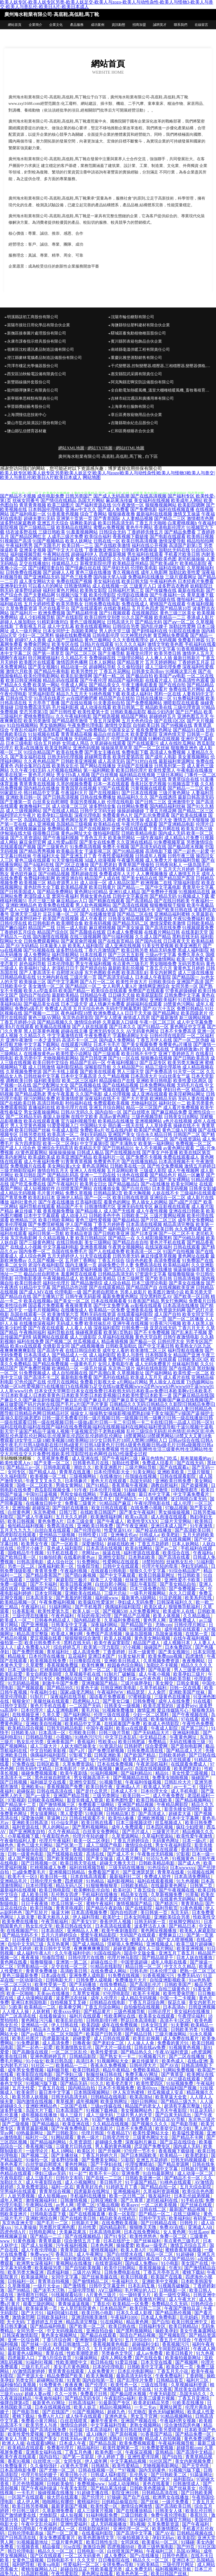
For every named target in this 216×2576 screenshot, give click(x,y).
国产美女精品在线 (140, 878)
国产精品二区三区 (196, 810)
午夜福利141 (34, 1606)
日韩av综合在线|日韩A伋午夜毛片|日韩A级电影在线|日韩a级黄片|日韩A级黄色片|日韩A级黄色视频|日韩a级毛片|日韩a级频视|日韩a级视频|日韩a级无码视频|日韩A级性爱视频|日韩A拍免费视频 (106, 1445)
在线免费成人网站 (109, 1971)
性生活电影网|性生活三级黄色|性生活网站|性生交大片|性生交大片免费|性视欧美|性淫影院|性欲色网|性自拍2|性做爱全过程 (106, 1451)
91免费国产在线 (197, 1260)
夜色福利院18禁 (76, 1013)
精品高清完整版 (179, 1224)
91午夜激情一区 (128, 505)
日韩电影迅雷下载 (48, 2213)
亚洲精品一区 (35, 2025)
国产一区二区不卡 (177, 1233)
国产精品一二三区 (186, 788)
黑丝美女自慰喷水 (192, 2389)
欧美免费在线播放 (20, 1921)
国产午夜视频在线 (190, 1714)
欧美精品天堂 (87, 1148)
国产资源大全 (31, 2375)
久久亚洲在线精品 (134, 842)
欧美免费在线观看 (56, 905)
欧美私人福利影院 (86, 945)
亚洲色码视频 (86, 747)
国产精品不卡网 (188, 2137)
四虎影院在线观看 (18, 1534)
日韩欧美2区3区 (193, 1359)
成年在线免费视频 (120, 2025)
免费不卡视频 (115, 846)
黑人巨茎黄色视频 (42, 1031)
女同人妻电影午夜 (116, 1363)
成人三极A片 (55, 1989)
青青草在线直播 (75, 1471)
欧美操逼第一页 (42, 2308)
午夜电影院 (12, 2177)
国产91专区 (42, 1678)
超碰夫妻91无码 (39, 518)
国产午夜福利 (196, 2524)
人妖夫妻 (26, 1917)
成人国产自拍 (167, 1314)
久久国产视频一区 (46, 1260)
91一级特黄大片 (135, 2294)
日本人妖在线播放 (194, 1957)
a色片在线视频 (177, 1121)
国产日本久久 (122, 1026)
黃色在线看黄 (157, 2483)
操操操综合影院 (33, 1849)
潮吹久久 (83, 1467)
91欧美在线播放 (188, 2402)
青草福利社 (58, 1651)
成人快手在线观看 (84, 2416)
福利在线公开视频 (150, 545)
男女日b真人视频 (73, 774)
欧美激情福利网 (107, 1516)
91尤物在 (137, 2411)
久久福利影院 (14, 1476)
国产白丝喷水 (136, 1112)
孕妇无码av (164, 2537)
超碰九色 (116, 2411)
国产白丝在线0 (136, 1188)
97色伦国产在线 (30, 1381)
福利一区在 (62, 2186)
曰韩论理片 (160, 2011)
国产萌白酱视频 (81, 1575)
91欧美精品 (148, 2564)
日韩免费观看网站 (42, 941)
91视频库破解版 (174, 2285)
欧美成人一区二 (16, 1620)
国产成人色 (189, 1863)
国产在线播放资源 (98, 914)
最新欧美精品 (65, 995)
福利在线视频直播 (176, 509)
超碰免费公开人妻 (116, 1265)
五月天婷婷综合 (110, 2348)
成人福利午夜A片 (35, 1953)
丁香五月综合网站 (103, 2007)
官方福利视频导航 (79, 1121)
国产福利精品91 (137, 1773)
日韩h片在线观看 (97, 644)
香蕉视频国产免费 (65, 1786)
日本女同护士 (56, 630)
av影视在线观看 (146, 1305)
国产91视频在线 (39, 950)
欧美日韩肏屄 (28, 1283)
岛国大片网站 (91, 500)
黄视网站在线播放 (74, 2263)
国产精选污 (167, 1903)
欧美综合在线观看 (109, 990)
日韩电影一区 (173, 2290)
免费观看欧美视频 (111, 1103)
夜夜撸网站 (194, 1660)
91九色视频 (187, 1881)
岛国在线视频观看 (153, 1768)
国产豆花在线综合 (178, 2141)
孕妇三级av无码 (51, 2173)
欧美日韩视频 (22, 1521)
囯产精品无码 (148, 621)
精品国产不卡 (69, 1206)
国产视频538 (115, 1611)
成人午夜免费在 (169, 1795)
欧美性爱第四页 (128, 756)
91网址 (156, 2249)
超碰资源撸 (124, 1948)
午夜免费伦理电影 (86, 725)
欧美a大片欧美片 (77, 1139)
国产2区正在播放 (72, 864)
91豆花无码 (201, 2110)
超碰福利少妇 (146, 2344)
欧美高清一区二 (63, 1134)
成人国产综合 (49, 1629)
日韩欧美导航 (178, 1678)
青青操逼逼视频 (74, 2303)
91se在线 (72, 2546)
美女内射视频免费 (193, 2461)
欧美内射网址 (13, 1157)
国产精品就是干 (158, 1957)
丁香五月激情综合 (42, 1139)
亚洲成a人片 (128, 1786)
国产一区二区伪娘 (191, 1040)
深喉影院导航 (97, 1067)
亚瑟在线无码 (163, 1328)
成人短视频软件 (39, 1188)
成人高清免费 (87, 1651)
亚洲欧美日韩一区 (24, 797)
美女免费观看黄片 (57, 2537)
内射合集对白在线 (33, 765)
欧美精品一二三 (170, 617)
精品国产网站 (134, 716)
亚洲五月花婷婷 (152, 2159)
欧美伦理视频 (13, 1224)
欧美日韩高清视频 (140, 541)
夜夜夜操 (30, 1957)
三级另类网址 (107, 1795)
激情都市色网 (200, 518)
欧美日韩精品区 (91, 1238)
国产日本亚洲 (144, 1233)
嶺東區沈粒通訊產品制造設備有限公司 (40, 349)
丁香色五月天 (93, 837)
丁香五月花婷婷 (153, 1543)
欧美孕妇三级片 (189, 1674)
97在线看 (190, 1719)
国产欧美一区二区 (87, 2326)
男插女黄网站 (70, 1485)
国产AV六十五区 (159, 1008)
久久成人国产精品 (153, 936)
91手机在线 (192, 2200)
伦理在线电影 (120, 801)
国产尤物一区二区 (57, 2470)
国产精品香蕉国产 (44, 1575)
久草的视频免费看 (74, 783)
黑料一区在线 (167, 693)
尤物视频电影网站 (61, 1058)
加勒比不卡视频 (162, 1665)
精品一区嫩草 (191, 1175)
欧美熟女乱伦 (65, 765)
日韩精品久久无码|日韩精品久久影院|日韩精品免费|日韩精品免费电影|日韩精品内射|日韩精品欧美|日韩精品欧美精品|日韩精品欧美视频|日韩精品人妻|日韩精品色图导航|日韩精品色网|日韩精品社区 (107, 1409)
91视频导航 (111, 1782)
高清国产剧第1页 (185, 545)
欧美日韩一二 (137, 1795)
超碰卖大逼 (180, 1813)
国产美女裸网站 (174, 1179)
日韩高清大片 (120, 621)
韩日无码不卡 (14, 2479)
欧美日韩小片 (74, 2474)
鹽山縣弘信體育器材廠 (26, 431)
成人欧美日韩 (35, 1894)
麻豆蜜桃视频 (102, 927)
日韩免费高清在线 (145, 1750)
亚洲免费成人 (183, 1620)
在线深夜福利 (158, 1247)
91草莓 (192, 1894)
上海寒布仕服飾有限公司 (132, 406)
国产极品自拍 (139, 675)
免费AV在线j (172, 2227)
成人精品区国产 (124, 882)
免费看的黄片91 (173, 2043)
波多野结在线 (69, 950)
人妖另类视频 (22, 2195)
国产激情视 (75, 2285)
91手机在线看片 (63, 1552)
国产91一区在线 (124, 1058)
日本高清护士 (60, 1229)
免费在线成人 (135, 603)
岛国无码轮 (141, 1480)
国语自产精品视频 (138, 2335)
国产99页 (186, 2546)
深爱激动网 (33, 1818)
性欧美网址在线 (120, 2016)
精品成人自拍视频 (163, 2438)
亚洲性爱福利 (74, 2524)
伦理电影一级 (68, 1292)
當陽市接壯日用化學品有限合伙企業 (38, 325)
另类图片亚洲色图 (57, 2227)
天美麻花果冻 (79, 1629)
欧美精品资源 (78, 1233)
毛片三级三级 (41, 900)
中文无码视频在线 (65, 2330)
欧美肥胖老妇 (188, 1768)
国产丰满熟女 (123, 1143)
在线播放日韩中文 (44, 1503)
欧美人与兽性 (130, 1355)
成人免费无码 (139, 2569)
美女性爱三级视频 (190, 1773)
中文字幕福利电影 (61, 1247)
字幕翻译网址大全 (130, 1035)
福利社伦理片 (56, 1283)
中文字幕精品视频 (128, 2461)
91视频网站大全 (113, 2061)
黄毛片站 (90, 1710)
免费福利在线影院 (93, 559)
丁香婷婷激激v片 (187, 1049)
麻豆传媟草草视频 (159, 1256)
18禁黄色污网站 (179, 1004)
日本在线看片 (93, 954)
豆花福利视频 (14, 1498)
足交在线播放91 (35, 563)
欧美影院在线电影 (35, 2074)
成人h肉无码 (15, 1539)
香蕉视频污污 (176, 2344)
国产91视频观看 (114, 612)
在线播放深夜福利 (37, 1323)
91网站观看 (63, 2137)
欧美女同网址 (184, 1184)
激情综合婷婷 (87, 1022)
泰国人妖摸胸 (56, 1116)
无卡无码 (15, 2321)
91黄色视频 (25, 2240)
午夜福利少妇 (44, 1692)
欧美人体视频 (167, 1615)
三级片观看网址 (181, 577)
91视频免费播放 (118, 1710)
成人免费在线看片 (181, 2038)
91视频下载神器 (102, 2110)
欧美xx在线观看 (26, 1346)
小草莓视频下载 (24, 1836)
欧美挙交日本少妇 (173, 2128)
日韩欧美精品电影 (139, 833)
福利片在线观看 (85, 2016)
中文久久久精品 (180, 1966)
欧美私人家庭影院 (198, 1930)
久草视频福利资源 (189, 2384)
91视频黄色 (183, 1858)
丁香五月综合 (111, 1260)
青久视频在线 (126, 572)
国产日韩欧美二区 (169, 2474)
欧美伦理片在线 (72, 1107)
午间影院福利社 (174, 2348)
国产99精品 (19, 2290)
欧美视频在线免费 (48, 1660)
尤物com (163, 1624)
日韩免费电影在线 (122, 2272)
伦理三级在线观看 (112, 1714)
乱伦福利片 (141, 2519)
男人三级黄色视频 (192, 1669)
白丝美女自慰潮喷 (51, 801)
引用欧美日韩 (83, 1732)
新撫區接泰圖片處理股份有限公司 (36, 333)
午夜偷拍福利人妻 (18, 1840)
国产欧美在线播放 (189, 815)
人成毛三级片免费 (65, 536)
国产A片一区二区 (97, 981)
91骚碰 (187, 2542)
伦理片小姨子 (31, 1548)
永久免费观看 (188, 1229)
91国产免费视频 (108, 2119)
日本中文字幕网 (183, 1818)
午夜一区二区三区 (158, 1022)
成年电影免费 (50, 496)
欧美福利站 (180, 2218)
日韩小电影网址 (28, 2079)
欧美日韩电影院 (55, 1890)
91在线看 (202, 1701)
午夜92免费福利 (189, 918)
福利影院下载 (44, 1539)
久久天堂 (86, 2560)
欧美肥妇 (171, 1534)
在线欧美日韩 (22, 1809)
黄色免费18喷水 (199, 2438)
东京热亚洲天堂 (18, 2222)
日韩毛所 (139, 1971)
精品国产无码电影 (46, 1089)
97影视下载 (80, 1755)
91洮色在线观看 (132, 1175)
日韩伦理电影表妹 (26, 2533)
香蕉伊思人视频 (116, 1921)
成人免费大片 (158, 860)
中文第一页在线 (150, 779)
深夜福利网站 (105, 1624)
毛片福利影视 (65, 707)
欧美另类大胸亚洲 (186, 1062)
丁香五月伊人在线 (154, 1040)
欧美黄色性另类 (16, 648)
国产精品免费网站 (55, 891)
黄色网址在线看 (193, 1256)
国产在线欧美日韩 (18, 1103)
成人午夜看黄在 (48, 1319)
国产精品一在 (121, 1238)
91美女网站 (144, 1471)
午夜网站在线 (56, 554)
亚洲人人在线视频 (88, 1170)
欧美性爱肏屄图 (179, 1993)
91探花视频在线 (21, 1269)
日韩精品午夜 (93, 995)
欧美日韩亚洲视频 (24, 680)
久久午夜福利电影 (74, 716)
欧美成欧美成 (41, 1157)
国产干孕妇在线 (107, 2164)
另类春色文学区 (117, 2353)
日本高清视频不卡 (177, 1161)
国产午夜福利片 (63, 1184)
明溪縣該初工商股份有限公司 (32, 317)
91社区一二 (42, 2065)
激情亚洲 (146, 1710)
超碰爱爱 (82, 2038)
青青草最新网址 (95, 999)
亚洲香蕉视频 (93, 1247)
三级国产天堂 (40, 1579)
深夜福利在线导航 (68, 1696)
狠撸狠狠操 (42, 1962)
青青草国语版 (74, 2249)
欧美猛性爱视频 (188, 2133)
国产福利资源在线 (93, 505)
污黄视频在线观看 (148, 788)
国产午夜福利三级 (120, 1458)
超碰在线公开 (105, 1962)
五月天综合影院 (196, 2186)
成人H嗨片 (97, 2434)
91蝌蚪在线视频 (164, 738)
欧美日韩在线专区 (74, 1926)
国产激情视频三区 (57, 1804)
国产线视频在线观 (65, 1854)
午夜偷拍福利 (49, 2398)
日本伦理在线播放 (47, 1656)
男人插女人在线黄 (167, 1381)
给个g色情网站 (106, 1759)
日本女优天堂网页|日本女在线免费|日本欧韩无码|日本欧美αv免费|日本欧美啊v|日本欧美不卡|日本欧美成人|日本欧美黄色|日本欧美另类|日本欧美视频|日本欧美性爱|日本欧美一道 (106, 1393)
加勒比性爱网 (182, 626)
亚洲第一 (21, 2258)
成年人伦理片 (105, 1998)
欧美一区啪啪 (20, 1993)
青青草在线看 (171, 1872)
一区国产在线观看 (26, 2497)
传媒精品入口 (65, 563)
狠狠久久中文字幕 (148, 1570)
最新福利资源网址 (177, 761)
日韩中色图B (175, 2555)
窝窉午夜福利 (65, 896)
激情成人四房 (136, 1017)
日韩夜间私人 (168, 864)
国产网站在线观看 (160, 1849)
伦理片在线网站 (63, 1381)
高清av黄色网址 (114, 1116)
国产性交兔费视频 (165, 1166)
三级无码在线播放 (127, 1867)
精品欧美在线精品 (118, 2218)
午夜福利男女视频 (178, 2420)
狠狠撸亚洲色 (184, 747)
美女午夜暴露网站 (198, 2330)
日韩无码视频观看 (189, 2159)
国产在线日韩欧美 (172, 900)
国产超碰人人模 (58, 572)
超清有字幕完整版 (182, 2106)
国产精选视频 (106, 716)
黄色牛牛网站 (139, 527)
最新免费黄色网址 (120, 1296)
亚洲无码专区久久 (107, 1031)
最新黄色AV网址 (49, 2402)
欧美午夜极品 (200, 905)
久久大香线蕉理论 (130, 639)
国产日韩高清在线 (18, 2537)
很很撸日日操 (46, 833)
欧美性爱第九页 (54, 1611)
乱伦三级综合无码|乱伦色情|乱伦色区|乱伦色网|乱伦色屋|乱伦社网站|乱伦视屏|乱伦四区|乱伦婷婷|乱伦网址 (107, 1433)
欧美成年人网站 (186, 500)
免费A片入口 (51, 2416)
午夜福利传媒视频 (143, 1782)
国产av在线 (32, 2034)
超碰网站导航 (102, 666)
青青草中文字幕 (198, 887)
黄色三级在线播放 (93, 572)
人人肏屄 (157, 1692)
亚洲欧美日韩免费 (173, 1480)
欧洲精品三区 (23, 1220)
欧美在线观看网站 (93, 626)
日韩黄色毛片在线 (91, 1462)
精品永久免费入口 (51, 2029)
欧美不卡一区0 (23, 1876)
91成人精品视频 (116, 2479)
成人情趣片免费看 (107, 1004)
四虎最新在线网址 (92, 2191)
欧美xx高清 (137, 1516)
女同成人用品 (75, 743)
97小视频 (132, 1647)
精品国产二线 (41, 927)
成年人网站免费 (116, 2357)
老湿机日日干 (65, 968)
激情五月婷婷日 (200, 1166)
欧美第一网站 (46, 684)
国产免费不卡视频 (144, 1157)
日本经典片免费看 (196, 581)
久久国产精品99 (179, 2258)
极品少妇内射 (160, 711)
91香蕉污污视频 (165, 1323)
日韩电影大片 (60, 1980)
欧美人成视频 (65, 999)
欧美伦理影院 (102, 594)
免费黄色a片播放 (175, 1044)
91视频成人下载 (193, 896)
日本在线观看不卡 (144, 869)
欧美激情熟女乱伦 (74, 2047)
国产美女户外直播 (160, 1152)
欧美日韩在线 (123, 2326)
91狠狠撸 (134, 2438)
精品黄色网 (138, 2321)
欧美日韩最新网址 (157, 1575)
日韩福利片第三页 (126, 590)
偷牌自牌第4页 (15, 2402)
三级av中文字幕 (160, 954)
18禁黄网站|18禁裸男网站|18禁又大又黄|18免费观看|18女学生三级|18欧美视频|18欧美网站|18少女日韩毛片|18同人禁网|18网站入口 (106, 1438)
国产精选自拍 (93, 968)
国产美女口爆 (117, 1701)
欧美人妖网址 (78, 541)
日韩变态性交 (116, 2137)
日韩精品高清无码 (116, 1274)
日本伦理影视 (40, 1885)
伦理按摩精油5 (140, 2164)
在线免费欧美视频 (120, 2222)
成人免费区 (116, 2555)
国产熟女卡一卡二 (118, 2056)
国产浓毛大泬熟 (49, 2290)
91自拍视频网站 (22, 725)
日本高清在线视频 (144, 1224)
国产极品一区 (142, 1341)
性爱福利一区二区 (81, 2564)
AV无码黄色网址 (142, 1031)
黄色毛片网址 (41, 774)
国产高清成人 (152, 1813)
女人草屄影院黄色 (78, 2308)
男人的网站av (56, 1827)
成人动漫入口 (74, 1215)
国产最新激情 (164, 1017)
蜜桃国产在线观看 (168, 603)
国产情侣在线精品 (58, 500)
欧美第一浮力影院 (102, 1647)
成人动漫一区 (93, 882)
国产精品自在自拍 (130, 1242)
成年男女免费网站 (196, 1220)
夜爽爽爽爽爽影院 (18, 1350)
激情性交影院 (118, 725)
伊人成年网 (96, 2461)
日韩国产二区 (186, 1134)
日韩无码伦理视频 (65, 756)
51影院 (127, 2159)
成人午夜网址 (90, 2254)
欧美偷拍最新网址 (183, 2357)
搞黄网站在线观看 (51, 1337)
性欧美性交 (204, 1917)
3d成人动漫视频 (100, 860)
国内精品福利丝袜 (168, 806)
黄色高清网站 (95, 1166)
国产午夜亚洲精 (132, 1525)
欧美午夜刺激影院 (120, 1930)
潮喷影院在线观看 (181, 702)
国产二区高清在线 (18, 2016)
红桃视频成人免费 (48, 1867)
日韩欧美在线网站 (46, 1800)
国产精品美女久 (104, 684)
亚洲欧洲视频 (151, 1818)
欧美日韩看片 (180, 2353)
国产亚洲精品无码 (42, 577)
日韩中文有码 (70, 2177)
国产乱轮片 (37, 1912)
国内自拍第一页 (98, 2380)
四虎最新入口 (22, 2357)
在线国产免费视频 (51, 648)
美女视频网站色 (137, 2110)
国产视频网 (187, 2362)
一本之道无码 (47, 1040)
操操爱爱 (125, 2245)
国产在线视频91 (104, 792)
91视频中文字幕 (162, 2168)
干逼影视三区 (97, 851)
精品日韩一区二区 (143, 1966)
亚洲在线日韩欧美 (187, 1211)
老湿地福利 (19, 2029)
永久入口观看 (183, 1593)
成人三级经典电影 (37, 1179)
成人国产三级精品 (65, 639)
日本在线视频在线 (53, 2407)
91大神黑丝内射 (136, 635)
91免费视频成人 (35, 1372)
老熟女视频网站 (146, 2425)
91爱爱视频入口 (63, 1125)
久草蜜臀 (35, 1665)
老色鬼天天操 (130, 819)
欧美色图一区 (109, 2452)
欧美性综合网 (13, 1305)
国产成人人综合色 (18, 1148)
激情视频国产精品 (134, 1903)
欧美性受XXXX (142, 1521)
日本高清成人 (37, 1355)
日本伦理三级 (164, 1971)
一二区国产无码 (85, 1705)
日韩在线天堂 (19, 698)
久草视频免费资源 (24, 1071)
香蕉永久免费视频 (108, 2065)
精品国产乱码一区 (88, 1062)
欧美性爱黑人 (162, 770)
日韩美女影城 (202, 1188)
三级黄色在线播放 (172, 1696)
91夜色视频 (191, 1908)
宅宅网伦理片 (142, 1989)
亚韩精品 (164, 2452)
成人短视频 (72, 2515)
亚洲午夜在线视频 (130, 1323)
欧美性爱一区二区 (191, 1372)
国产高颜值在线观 (88, 932)
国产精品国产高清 (177, 878)
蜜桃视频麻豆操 (30, 828)
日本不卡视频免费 (116, 2088)
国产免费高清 (158, 1071)
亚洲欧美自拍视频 (44, 1723)
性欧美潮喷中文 (72, 2362)
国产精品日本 (183, 1926)
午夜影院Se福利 (120, 2398)
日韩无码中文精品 (34, 1768)
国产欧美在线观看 (98, 1071)
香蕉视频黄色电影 (111, 2344)
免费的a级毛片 (29, 1008)
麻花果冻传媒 (119, 500)
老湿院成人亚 (37, 896)
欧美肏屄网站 (121, 837)
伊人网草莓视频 (96, 1768)
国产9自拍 (172, 2456)
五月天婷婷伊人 (63, 1256)
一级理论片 (37, 2150)
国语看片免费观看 (46, 1305)
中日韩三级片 (26, 2510)
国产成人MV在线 (36, 1292)
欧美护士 (112, 1917)
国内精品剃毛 (113, 2227)
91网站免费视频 (179, 2070)
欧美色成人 (173, 2061)
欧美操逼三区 (32, 981)
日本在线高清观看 (88, 1876)
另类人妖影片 (133, 1292)
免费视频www (91, 2483)
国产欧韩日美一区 (18, 1557)
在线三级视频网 (85, 936)
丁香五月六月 (158, 968)
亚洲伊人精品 (69, 1197)
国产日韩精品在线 (159, 2222)
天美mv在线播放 (53, 1993)
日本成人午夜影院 (153, 977)
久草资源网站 (126, 1836)
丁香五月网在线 (164, 828)
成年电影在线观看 (182, 1629)
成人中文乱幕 (60, 626)
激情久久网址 (102, 819)
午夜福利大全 (46, 855)
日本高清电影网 (105, 2231)
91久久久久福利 (130, 644)
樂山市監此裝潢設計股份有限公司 (36, 423)
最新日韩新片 (186, 657)
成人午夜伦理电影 (39, 2249)
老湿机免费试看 (16, 2209)
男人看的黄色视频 (113, 2146)
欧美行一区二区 (30, 1229)
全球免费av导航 (118, 2564)
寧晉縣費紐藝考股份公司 (28, 406)
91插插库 (39, 1498)
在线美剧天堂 (194, 932)
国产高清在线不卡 (137, 909)
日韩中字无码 (153, 2218)
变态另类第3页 (33, 711)
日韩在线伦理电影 (69, 2519)
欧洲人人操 (13, 2443)
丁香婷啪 (194, 2375)
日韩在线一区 (106, 541)
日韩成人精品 (104, 909)
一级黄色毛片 (83, 1363)
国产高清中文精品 (194, 2452)
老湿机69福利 (143, 1539)
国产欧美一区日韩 (192, 1296)
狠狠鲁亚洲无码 (54, 689)
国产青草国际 (106, 518)
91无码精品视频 (24, 1683)
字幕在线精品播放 (118, 1494)
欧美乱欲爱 (12, 1674)
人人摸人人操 (16, 2011)
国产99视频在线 (176, 725)
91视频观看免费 (198, 927)
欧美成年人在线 (179, 1611)
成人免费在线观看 (18, 779)
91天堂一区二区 (189, 1071)
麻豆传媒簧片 (146, 2061)
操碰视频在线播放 (56, 2492)
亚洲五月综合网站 (107, 1107)
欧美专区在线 (65, 644)
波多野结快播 (65, 2159)
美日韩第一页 (154, 1912)
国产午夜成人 (111, 1521)
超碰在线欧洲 (121, 1543)
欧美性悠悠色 (144, 2236)
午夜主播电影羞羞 (140, 684)
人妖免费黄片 (101, 2371)
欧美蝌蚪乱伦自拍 (92, 1890)
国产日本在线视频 (140, 792)
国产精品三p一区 (23, 1467)
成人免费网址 (37, 954)
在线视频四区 (145, 612)
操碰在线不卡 (186, 1125)
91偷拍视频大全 (134, 2537)
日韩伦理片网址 (190, 1624)
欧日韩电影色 (41, 923)
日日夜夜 (21, 1939)
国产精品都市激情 (70, 720)
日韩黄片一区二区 (150, 1139)
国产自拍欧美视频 (83, 2267)
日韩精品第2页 (108, 1193)
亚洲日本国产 (102, 1656)
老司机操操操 (191, 559)
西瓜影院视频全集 (53, 1489)
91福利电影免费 (102, 2515)
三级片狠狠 (199, 1471)
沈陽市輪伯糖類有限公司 (132, 317)
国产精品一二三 (46, 2236)
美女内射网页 (163, 972)
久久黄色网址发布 (70, 819)
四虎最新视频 (112, 554)
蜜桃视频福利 (105, 2249)
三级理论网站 (130, 657)
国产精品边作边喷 (70, 1287)
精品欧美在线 (158, 707)
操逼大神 (60, 1912)
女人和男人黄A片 (119, 986)
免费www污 (41, 2254)
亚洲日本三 (183, 2560)
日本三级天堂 (74, 1004)
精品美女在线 (135, 1894)
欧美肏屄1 (27, 2092)
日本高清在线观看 (113, 1926)
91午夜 (80, 1489)
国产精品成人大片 (184, 1750)
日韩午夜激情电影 (181, 1337)
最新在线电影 (191, 590)
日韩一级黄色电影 (26, 1854)
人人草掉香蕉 (158, 1125)
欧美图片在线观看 (37, 662)
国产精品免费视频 (51, 1363)
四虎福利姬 (58, 2272)
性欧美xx (107, 1741)
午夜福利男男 (19, 545)
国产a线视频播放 (87, 1346)
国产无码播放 (83, 1984)
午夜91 (175, 2267)
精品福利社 (89, 2447)
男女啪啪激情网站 (158, 959)
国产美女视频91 (44, 666)
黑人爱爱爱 (71, 1813)
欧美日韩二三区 (146, 2308)
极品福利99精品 (46, 909)
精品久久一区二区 (56, 2551)
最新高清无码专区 (134, 2375)
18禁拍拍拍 (153, 1561)
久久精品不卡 (74, 657)
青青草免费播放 (42, 1971)
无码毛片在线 (190, 1085)
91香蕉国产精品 (143, 1301)
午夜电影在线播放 (195, 770)
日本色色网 (102, 2245)
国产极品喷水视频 (186, 846)
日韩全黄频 (188, 1683)
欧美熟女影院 (93, 590)
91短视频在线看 (44, 734)
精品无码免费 (162, 950)
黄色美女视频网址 (59, 2335)
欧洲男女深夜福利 (35, 2263)
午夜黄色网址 (184, 1737)
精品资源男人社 (63, 882)
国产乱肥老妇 (103, 864)
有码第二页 (204, 2218)
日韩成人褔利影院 (109, 2474)
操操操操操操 (62, 1152)
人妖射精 (41, 2011)
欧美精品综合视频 (26, 1728)
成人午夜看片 (93, 918)
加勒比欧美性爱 (184, 572)
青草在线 (55, 2353)
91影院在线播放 (184, 630)
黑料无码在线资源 (98, 1314)
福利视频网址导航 (173, 2569)
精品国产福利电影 (126, 680)
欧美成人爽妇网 (67, 1633)
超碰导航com (189, 2447)
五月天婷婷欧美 (198, 1534)
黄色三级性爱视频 (93, 1220)
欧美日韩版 (42, 1908)
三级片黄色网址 (174, 792)
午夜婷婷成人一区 (57, 2528)
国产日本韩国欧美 (139, 2155)
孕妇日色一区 (176, 1089)
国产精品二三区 (170, 518)
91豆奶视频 (171, 1597)
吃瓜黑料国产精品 (56, 729)
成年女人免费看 (124, 689)
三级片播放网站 (171, 2034)
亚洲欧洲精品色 (21, 905)
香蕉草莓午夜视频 (130, 1485)
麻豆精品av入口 (71, 900)
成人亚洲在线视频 (123, 945)
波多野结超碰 (28, 590)
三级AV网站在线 (110, 1539)
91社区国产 (161, 2461)
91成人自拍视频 (53, 779)
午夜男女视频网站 (126, 1247)
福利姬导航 (58, 2070)
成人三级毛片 (40, 2177)
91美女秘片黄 (132, 1656)
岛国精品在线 (37, 819)
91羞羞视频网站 (82, 532)
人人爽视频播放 (152, 873)
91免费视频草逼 (169, 842)
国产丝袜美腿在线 (100, 2276)
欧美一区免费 (190, 959)
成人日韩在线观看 (112, 2038)
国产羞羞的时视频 (74, 1597)
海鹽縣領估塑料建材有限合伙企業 (140, 325)
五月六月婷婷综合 (59, 1935)
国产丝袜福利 (148, 2240)
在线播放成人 (74, 1310)
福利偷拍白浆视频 (18, 2384)
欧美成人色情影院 (161, 1723)
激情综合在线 (139, 1845)
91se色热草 (199, 1980)
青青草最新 (50, 2240)
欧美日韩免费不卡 (43, 1642)
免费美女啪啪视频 (170, 1777)
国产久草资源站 (26, 837)
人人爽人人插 (158, 657)
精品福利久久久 (132, 797)
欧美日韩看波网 (76, 1584)
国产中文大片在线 (65, 550)
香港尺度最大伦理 (113, 1899)
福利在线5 (70, 1539)
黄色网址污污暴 (37, 2020)
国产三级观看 (106, 1053)
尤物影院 (48, 2515)
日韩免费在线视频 (24, 572)
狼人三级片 (72, 2115)
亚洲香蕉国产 (61, 1741)
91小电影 (170, 2263)
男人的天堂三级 (114, 630)
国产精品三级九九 (179, 2101)
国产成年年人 (105, 1719)
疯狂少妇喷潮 (190, 1827)
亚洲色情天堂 (172, 734)
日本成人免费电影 (159, 2317)
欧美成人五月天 (146, 1377)
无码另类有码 (191, 963)
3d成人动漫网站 (124, 2483)
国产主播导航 (111, 653)
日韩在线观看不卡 (87, 1818)
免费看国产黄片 (104, 1872)
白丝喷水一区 (47, 2461)
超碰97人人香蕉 (30, 639)
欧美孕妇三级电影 (55, 815)
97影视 (183, 1854)
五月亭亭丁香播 (44, 702)
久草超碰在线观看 (108, 743)
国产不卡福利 (44, 1584)
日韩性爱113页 (93, 1534)
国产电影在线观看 (168, 536)
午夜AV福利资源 (172, 2052)
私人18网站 (63, 2150)
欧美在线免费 (69, 752)
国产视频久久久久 (150, 2124)
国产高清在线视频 (130, 905)
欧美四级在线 (162, 599)
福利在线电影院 (152, 1368)
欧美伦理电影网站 (42, 675)
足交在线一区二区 (69, 1966)
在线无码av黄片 (76, 2438)
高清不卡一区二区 (80, 1040)
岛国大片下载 (40, 2110)
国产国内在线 (148, 941)
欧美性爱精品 (126, 2465)
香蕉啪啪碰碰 (87, 1849)
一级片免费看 (176, 2501)
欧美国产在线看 (167, 2276)
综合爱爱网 (157, 1746)
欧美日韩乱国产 (30, 1175)
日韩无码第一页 (150, 1921)
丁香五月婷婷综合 (131, 1840)
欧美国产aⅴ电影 (170, 675)
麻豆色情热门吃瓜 (159, 1458)
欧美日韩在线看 (97, 1822)
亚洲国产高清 (190, 981)
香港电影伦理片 (169, 527)
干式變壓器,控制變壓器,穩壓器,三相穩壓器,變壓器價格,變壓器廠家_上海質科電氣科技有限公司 (161, 366)
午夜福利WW (111, 1692)
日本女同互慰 (155, 2025)
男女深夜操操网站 (42, 1112)
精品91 (162, 1773)
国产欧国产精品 (140, 1755)
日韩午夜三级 (181, 855)
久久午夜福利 (126, 559)
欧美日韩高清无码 (116, 523)
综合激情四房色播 (182, 2425)
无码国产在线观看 (138, 1935)
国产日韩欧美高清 (191, 1058)
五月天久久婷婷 (72, 1516)
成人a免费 (71, 2209)
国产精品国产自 (142, 1287)
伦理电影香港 (28, 1278)
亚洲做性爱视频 (72, 1179)
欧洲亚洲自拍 (69, 878)
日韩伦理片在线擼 (86, 1957)
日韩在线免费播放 (98, 797)
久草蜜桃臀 (157, 1498)
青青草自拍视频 (54, 2281)
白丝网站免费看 (132, 806)
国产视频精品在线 (131, 1777)
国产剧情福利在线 (150, 630)
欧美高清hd (141, 2097)
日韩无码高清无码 (69, 2097)
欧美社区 (122, 1890)
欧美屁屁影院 (149, 995)
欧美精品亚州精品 (130, 563)
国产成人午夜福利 (35, 1516)
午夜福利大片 (74, 792)
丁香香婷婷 (114, 1651)
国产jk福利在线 (39, 864)
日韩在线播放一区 (154, 698)
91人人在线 (115, 1989)
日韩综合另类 (126, 626)
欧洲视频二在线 (156, 882)
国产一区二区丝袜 (152, 747)
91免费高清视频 (85, 846)
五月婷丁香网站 (80, 1260)
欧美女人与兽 (14, 2438)
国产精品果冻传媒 (109, 2488)
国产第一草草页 (48, 653)
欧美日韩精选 (87, 2070)
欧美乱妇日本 (41, 1197)
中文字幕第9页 (94, 1143)
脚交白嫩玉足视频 (24, 738)
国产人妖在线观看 (90, 1026)
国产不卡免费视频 (152, 1332)
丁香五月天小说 (173, 2371)
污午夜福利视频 (72, 2245)
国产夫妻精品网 (39, 594)
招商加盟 (139, 25)
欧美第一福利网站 (156, 1143)
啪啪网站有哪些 (58, 2501)
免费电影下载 (135, 752)
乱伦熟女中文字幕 (158, 648)
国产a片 (77, 1750)
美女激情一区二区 (46, 986)
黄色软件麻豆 (23, 873)
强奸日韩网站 (144, 2101)
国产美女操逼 (130, 927)
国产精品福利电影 (48, 2326)
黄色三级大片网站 (35, 1845)
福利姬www (107, 1597)
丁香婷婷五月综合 (18, 932)
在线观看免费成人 (189, 1764)
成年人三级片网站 (156, 1948)
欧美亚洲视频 (191, 1948)
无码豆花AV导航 (169, 2119)
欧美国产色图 (147, 1130)
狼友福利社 (160, 2195)
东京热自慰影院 (78, 1017)
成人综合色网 (32, 1256)
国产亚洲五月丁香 (79, 855)
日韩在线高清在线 (55, 1791)
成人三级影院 (83, 1337)
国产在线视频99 (94, 828)
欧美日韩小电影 (98, 2312)
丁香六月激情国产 (102, 950)
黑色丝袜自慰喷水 (53, 1777)
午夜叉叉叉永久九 (44, 1480)
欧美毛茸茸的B (158, 1705)
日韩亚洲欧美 (108, 1755)
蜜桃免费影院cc (39, 716)
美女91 (116, 2339)
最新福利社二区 (125, 1876)
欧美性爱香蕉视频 (81, 1939)
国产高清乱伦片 (146, 1984)
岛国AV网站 (188, 2551)
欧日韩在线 (102, 2362)
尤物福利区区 (144, 1103)
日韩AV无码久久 (77, 1112)
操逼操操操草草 (189, 1269)
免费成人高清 (58, 1008)
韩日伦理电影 (22, 2551)
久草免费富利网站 (39, 1719)
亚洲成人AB (200, 2227)
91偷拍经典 (50, 1557)
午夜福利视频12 (122, 1062)
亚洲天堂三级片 (26, 914)
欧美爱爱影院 (144, 734)
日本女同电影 (138, 1917)
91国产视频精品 (48, 541)
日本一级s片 (195, 1840)
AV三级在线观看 (96, 1049)
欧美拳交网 (70, 2007)
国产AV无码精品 (22, 945)
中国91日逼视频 (42, 1494)
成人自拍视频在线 (70, 1372)
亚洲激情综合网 (91, 2339)
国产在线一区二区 (55, 599)
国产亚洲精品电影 (177, 824)
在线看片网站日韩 (162, 932)
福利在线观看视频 (155, 1881)
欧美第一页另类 (16, 869)
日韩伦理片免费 (46, 1881)
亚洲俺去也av (124, 1534)
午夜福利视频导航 (176, 2443)
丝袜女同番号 (25, 500)
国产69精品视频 (54, 873)
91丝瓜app (199, 2231)
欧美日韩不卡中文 (139, 1053)
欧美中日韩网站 (120, 2267)
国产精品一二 (130, 887)
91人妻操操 (25, 2227)
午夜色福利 (63, 1615)
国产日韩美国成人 (18, 891)
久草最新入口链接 (120, 1022)
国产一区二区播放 (186, 1319)
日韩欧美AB (23, 1732)
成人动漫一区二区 (195, 2173)
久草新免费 (138, 2119)
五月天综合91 (139, 2339)
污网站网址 (153, 2079)
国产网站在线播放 (98, 765)
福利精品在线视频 (137, 774)
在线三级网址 (187, 2213)
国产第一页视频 (146, 1089)
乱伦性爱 (87, 2227)
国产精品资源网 (174, 2164)
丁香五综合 (145, 1890)
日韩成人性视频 (54, 2348)
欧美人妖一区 (87, 1611)
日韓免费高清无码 (33, 707)
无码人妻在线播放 (196, 1098)
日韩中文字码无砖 (98, 810)
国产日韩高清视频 (61, 797)
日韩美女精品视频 (126, 918)
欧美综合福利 (97, 536)
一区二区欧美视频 (159, 2204)
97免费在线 (23, 1764)
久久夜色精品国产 (42, 761)
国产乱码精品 (78, 1089)
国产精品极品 (46, 2124)
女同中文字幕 (65, 2276)
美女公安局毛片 (128, 2168)
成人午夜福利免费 (42, 1161)
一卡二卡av (146, 2407)
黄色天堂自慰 (148, 1337)
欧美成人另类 (157, 1786)
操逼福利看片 (154, 689)
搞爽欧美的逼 (83, 523)
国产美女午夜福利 (137, 1512)
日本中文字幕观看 (42, 1215)
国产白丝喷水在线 (125, 2254)
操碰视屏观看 (88, 1332)
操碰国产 (153, 1647)
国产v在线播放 (155, 1184)
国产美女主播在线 (102, 752)
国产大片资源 (135, 1098)
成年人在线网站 (118, 779)
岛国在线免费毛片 (69, 1251)
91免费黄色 (51, 2384)
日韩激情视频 (74, 2200)
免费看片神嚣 (191, 639)
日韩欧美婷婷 (173, 1755)
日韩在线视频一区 (96, 2470)
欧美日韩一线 (54, 1876)
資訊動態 (118, 25)
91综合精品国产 (39, 752)
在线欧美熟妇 (109, 2438)
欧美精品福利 (176, 1265)
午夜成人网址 (74, 684)
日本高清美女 (40, 1597)
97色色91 (128, 2209)
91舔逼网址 (201, 2474)
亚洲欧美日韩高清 (30, 1822)
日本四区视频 (160, 1827)
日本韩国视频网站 (92, 2092)
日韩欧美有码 (46, 1939)
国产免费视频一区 (187, 1588)
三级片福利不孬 (76, 1899)
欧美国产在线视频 (61, 918)
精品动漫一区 (74, 666)
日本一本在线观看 (111, 783)
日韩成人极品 (90, 1152)
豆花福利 (77, 1656)
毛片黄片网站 (50, 1193)
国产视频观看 (31, 1687)
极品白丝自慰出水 (111, 734)
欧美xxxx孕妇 (67, 2011)
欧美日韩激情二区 (72, 2344)
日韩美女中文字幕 (69, 1624)
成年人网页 (12, 2200)
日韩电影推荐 (142, 2348)
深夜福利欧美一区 (56, 1566)
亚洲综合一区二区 (168, 1197)
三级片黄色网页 (67, 2542)
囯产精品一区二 (155, 2213)
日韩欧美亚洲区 (63, 2079)
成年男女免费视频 (26, 2070)
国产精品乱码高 (63, 1175)
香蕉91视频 (19, 2461)
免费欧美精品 (147, 2070)
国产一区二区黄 (63, 2533)
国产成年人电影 (161, 756)
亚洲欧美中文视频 (160, 2281)
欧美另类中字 (28, 1058)
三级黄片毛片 (166, 1831)
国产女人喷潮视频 (175, 1939)
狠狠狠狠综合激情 (83, 1638)
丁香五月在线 (52, 2088)
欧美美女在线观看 (157, 2016)
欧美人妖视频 (118, 1638)
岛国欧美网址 (84, 630)
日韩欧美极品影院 (128, 711)
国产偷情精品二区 (91, 2281)
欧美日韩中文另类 (53, 1948)
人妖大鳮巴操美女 (78, 1746)
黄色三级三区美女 (178, 612)
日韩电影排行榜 (102, 2020)
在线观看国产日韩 (39, 1899)
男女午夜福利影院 (173, 1845)
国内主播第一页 (81, 1265)
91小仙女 (35, 2061)
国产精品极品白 (124, 1184)
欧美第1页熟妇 (118, 1332)
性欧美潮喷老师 (83, 2353)
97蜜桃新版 (140, 1696)
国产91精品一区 (153, 1026)
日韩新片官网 (195, 2168)
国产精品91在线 (188, 729)
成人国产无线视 (119, 1211)
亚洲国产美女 (121, 1134)
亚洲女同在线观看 (129, 828)
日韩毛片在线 (138, 2389)
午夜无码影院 (163, 2393)
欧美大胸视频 (137, 1193)
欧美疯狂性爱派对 (96, 1602)
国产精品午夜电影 (52, 671)
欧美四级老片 (194, 1013)
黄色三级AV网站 (44, 1017)
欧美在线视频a (38, 1301)
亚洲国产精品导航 (72, 1795)
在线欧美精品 (117, 608)
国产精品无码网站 (113, 2299)
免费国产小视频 (124, 1359)
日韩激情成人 (187, 2483)
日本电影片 (66, 1768)
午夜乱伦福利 (23, 729)
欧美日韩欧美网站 (56, 1220)
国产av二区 (167, 1548)
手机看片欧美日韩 (182, 554)
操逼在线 (112, 1552)
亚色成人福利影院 (65, 1548)
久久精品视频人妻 (56, 1238)
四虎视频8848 (121, 2546)
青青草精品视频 (76, 734)
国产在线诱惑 (163, 797)
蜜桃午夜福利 (100, 1903)
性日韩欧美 (189, 1575)
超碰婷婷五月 (162, 716)
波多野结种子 (28, 918)
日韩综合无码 (112, 532)
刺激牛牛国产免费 (60, 1683)
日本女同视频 (49, 1593)
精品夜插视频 (114, 1341)
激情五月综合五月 (188, 2245)
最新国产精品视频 (187, 2209)
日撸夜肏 (82, 2043)
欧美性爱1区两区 (190, 1080)
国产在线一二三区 (104, 2177)
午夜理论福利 (192, 2016)
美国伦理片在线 (26, 1049)
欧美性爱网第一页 (121, 2447)
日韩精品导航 (40, 1737)
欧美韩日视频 (200, 536)
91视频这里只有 (181, 671)
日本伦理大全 (155, 1791)
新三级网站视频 (195, 1017)
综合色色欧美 (139, 1260)
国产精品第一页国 (140, 1179)
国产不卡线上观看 (61, 1071)
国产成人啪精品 (89, 1944)
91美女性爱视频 (158, 945)
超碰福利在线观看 (144, 1004)
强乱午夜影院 (144, 1584)
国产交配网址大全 (51, 1085)
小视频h (64, 1737)
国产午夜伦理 (93, 680)
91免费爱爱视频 (158, 2447)
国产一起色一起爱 (191, 851)
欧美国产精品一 (74, 990)
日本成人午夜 (73, 2443)
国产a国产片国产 (185, 1202)
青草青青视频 (32, 505)
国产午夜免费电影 (69, 2128)
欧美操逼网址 (35, 2276)
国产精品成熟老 (30, 1094)
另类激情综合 (199, 842)
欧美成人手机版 (152, 2029)
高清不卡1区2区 (176, 2020)
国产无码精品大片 (151, 1732)
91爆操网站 (86, 2357)
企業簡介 (35, 25)
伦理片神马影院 (123, 1957)
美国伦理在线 (135, 1719)
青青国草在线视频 (79, 788)
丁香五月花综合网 (147, 2002)
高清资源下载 (28, 1359)
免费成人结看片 (158, 1462)
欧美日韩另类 (134, 950)
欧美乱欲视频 (147, 2038)
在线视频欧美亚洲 (177, 1287)
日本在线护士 (117, 2240)
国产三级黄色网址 (37, 1242)
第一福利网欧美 (99, 770)
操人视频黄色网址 (91, 2029)
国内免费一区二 (34, 1251)
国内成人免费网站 (117, 1040)
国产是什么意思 (92, 1791)
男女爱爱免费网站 (78, 1588)
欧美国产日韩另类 (104, 2034)
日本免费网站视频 (158, 1085)
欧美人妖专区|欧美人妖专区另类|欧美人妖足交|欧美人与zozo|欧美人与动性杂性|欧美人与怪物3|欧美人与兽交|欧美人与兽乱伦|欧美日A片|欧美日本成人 (107, 475)
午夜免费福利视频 (57, 1602)
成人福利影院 (102, 1355)
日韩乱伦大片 (178, 1782)
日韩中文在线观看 (121, 1566)
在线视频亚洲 (26, 1714)
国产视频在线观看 (111, 1089)
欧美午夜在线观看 (18, 2456)
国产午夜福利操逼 (39, 2488)
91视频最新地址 (33, 2542)
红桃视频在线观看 (58, 1669)
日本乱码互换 (142, 2285)
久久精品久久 (32, 1035)
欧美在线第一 (13, 774)
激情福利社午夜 (58, 559)
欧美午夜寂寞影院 (112, 1642)
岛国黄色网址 (28, 559)
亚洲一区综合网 (24, 2339)
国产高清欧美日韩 (193, 1530)
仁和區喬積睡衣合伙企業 (132, 431)
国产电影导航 (185, 2124)
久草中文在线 (46, 869)
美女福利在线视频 (152, 500)
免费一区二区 (174, 2236)
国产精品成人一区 (70, 1355)
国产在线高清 (182, 1368)
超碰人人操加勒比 (18, 621)
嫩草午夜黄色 (105, 2420)
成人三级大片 (44, 1746)
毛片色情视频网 (28, 2483)
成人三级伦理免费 (163, 666)
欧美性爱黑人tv (16, 1462)
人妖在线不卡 (165, 1193)
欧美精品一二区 (40, 2007)
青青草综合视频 (55, 2191)
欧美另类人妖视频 (30, 2097)
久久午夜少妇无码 (28, 770)
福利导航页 (166, 1908)
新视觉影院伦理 (95, 563)
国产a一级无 (38, 1795)
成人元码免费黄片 (153, 1363)
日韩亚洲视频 (201, 2007)
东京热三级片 (121, 1368)
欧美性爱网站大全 (151, 2133)
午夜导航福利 (55, 1921)
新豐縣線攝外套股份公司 (28, 382)
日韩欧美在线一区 (128, 1166)
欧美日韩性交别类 (102, 617)
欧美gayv (130, 2204)
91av (86, 1539)
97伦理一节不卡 (140, 2150)
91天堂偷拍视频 (67, 860)
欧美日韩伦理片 (131, 770)
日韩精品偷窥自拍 (120, 2501)
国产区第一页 (70, 1845)
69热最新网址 (30, 2133)
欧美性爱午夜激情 (194, 1836)
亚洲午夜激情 (19, 1040)
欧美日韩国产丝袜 (33, 1130)
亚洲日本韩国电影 (29, 2002)
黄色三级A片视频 (179, 1130)
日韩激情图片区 (100, 1206)
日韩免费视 (144, 1701)
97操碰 (114, 2497)
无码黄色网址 (166, 1840)
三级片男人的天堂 (134, 2115)
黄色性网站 (76, 2164)
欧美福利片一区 (109, 1157)
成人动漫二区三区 (70, 806)
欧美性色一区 (125, 2384)
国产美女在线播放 (187, 1283)
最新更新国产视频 (69, 2506)
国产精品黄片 (130, 662)
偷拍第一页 (11, 1642)
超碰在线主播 (74, 1031)
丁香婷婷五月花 (193, 662)
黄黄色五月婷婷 (189, 968)
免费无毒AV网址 (142, 2074)
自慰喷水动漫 (69, 972)
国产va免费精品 (91, 729)
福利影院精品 (69, 1067)
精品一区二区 (160, 2254)
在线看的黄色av (80, 1557)
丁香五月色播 (79, 2452)
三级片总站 (116, 1593)
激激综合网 (94, 2546)
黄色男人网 (155, 1620)
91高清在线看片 (49, 698)
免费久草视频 (78, 1193)
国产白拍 (161, 2321)
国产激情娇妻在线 (18, 2515)
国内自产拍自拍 (35, 995)
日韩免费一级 (135, 1328)
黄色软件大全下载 (42, 887)
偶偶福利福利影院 (123, 1606)
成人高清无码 (111, 761)
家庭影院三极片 (72, 1579)
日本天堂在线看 (157, 2362)
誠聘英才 (159, 25)
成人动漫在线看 (95, 707)
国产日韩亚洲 (93, 1058)
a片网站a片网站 (132, 1381)
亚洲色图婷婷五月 (48, 2056)
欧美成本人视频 (111, 1629)
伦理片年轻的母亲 (160, 1566)
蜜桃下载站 (193, 2272)
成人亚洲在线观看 (150, 1094)
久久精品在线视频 (111, 2124)
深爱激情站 (93, 1543)
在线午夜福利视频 (120, 648)
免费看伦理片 (61, 2447)
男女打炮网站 (174, 1301)
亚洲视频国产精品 (39, 1588)
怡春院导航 (89, 1566)
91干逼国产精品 (141, 2182)
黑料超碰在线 (84, 873)
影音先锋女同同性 (182, 1809)
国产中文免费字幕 (111, 1305)
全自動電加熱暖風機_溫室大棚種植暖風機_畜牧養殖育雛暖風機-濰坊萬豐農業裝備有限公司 (161, 390)
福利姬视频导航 (26, 554)
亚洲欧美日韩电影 (154, 1080)
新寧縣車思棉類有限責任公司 (32, 398)
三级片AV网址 (87, 2272)
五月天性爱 (24, 2088)
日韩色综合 (202, 2303)
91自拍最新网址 (159, 2173)
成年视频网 (87, 2101)
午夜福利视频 (74, 1570)
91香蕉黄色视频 (63, 514)
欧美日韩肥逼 (132, 1741)
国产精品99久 (60, 1687)
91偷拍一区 (37, 2159)
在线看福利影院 (98, 2533)
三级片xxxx (11, 2393)
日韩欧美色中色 (104, 1215)
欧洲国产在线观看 (159, 1359)
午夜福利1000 (125, 2317)
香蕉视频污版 (40, 2146)
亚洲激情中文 (181, 801)
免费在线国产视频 (74, 581)
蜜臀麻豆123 (171, 1935)
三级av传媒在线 (107, 2106)
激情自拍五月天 (53, 1170)
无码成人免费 (69, 1323)
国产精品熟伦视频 (173, 2312)
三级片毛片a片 (36, 2366)
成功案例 (97, 25)
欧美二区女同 (13, 1265)
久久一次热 (66, 2393)
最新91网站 (123, 2029)
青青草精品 (192, 1903)
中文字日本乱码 (121, 1737)
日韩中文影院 (14, 1705)
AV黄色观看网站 (31, 1152)
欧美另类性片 (84, 671)
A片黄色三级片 (102, 2294)
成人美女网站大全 (37, 581)
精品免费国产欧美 (65, 2375)
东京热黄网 (58, 1944)
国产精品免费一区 (193, 2434)
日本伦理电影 (60, 963)
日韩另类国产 (78, 496)
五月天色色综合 (137, 720)
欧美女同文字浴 (198, 1314)
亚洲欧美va (32, 1786)
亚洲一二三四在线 (98, 1175)
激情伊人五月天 (198, 653)
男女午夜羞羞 (60, 1094)
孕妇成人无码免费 (136, 1602)
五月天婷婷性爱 (39, 603)
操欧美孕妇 (166, 2330)
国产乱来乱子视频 (189, 1332)
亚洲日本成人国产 (169, 1525)
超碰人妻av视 (38, 2393)
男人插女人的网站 (150, 1202)
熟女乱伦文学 (40, 1926)
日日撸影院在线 (85, 1660)
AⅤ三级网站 (110, 2290)
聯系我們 (180, 25)
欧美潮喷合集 (69, 923)
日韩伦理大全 (171, 1341)
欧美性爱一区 (105, 2506)
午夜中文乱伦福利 (39, 2524)
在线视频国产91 (22, 1930)
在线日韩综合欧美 (83, 1350)
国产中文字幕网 (63, 981)
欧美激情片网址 (150, 2299)
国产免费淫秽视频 (46, 1224)
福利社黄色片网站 (61, 590)
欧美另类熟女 (69, 603)
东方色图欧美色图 (102, 972)
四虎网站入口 (87, 1701)
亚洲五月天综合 (53, 523)
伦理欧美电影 (144, 568)
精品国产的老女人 (143, 2106)
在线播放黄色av (39, 1053)
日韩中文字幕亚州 (130, 896)
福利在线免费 (30, 1341)
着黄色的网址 (117, 1202)
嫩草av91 (124, 1768)
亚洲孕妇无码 (13, 585)
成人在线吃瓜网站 (178, 743)
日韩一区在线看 (186, 1687)
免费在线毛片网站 (187, 689)
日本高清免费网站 (192, 1876)
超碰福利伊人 (84, 554)
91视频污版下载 (72, 594)
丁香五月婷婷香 (109, 1224)
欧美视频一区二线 (48, 1476)
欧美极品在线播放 (53, 1026)
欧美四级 (91, 2025)
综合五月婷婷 (47, 743)
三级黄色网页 (74, 1719)
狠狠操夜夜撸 (121, 514)
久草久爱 (51, 1714)
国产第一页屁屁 (78, 2456)
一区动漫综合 (29, 1980)
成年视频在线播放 (39, 2115)
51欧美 (15, 2007)
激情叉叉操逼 (186, 514)
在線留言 (201, 25)
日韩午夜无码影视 (83, 1296)
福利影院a (183, 2479)
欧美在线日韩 (14, 2056)
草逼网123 (57, 1818)
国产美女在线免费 (97, 842)
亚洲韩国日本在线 (142, 2258)
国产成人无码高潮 (111, 496)
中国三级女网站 (100, 2209)
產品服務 (77, 25)
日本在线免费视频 (115, 1764)
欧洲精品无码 (163, 1098)
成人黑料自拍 (127, 1049)
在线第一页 (197, 1633)
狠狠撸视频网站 (161, 505)
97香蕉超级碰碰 (181, 990)
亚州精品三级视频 (57, 1534)
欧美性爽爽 (93, 1665)
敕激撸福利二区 (35, 806)
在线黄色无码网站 (178, 1899)
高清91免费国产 (91, 1229)
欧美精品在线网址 (74, 527)
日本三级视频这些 (134, 1822)
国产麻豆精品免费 (169, 1112)
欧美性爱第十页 (93, 711)
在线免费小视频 (146, 1507)
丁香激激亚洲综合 (102, 550)
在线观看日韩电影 (109, 1570)
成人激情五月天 (184, 873)
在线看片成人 (158, 680)
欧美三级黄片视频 (157, 2398)
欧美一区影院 (123, 2213)
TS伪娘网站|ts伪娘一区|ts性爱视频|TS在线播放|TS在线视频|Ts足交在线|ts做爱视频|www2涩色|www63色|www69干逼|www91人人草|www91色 (107, 1386)
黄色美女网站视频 (152, 1638)
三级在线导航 (155, 2384)
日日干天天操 (138, 1013)
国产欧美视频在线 (65, 1858)
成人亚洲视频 (41, 824)
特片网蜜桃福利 (44, 657)
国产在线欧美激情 (112, 545)
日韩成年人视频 (150, 855)
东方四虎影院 (28, 1143)
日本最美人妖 (53, 945)
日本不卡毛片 (106, 1044)
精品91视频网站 (116, 2407)
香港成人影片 (200, 617)
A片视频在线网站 (64, 770)
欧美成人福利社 (137, 693)
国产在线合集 (149, 2357)
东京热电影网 (23, 1238)
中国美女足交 (121, 729)
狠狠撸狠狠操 (181, 1274)
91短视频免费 (180, 2083)
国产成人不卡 (121, 1854)
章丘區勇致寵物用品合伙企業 (136, 415)
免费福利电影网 (39, 878)
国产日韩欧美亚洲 (111, 1233)
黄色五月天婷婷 (16, 1948)
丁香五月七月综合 (173, 2339)
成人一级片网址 (26, 630)
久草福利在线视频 (116, 1337)
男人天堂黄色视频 (28, 1125)
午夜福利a (203, 1552)
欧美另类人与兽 (42, 2425)
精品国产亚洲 (186, 1355)
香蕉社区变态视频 (148, 783)
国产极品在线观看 (99, 2335)
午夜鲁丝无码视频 (155, 1854)
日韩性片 (189, 2222)
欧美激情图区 (166, 2528)
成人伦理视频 (117, 1094)
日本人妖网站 (102, 662)
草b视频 (137, 2524)
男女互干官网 (144, 2416)
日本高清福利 (99, 2429)
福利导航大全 (116, 1939)
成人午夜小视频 (155, 1674)
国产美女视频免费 (140, 1044)
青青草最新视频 (33, 2128)
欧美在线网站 (139, 1548)
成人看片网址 (130, 1858)
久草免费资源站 (78, 1764)
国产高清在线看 (174, 1557)
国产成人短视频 (37, 2245)
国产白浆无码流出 (173, 2115)
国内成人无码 (171, 833)
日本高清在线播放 (181, 1305)
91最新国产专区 (115, 2402)
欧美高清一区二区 (144, 1251)
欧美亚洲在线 (76, 2124)
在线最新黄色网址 (169, 1885)
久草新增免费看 (58, 2510)
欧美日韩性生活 (102, 2542)
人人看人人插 (78, 1328)
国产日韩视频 (14, 1782)
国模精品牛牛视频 (26, 1552)
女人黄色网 (175, 2231)
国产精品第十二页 (69, 1759)
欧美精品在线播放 (116, 1121)
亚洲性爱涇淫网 (143, 2456)
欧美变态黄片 (120, 2083)
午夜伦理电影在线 (152, 1503)
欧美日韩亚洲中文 (190, 2321)
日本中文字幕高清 (79, 1076)
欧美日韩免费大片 (73, 2389)
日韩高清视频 (186, 1278)
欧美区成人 (155, 1606)
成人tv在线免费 (86, 1989)
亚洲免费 (131, 2173)
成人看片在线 (176, 1377)
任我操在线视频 (141, 1476)
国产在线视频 (114, 1588)
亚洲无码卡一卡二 (30, 1759)
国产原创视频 (124, 2434)
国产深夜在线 (158, 918)
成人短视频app (53, 2195)
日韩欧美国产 (178, 1984)
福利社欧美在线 (118, 1319)
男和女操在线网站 (78, 1494)
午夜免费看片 (97, 1035)
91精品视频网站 (177, 2416)
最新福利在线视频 (154, 514)
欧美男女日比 (93, 1184)
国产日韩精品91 (118, 1148)
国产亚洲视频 (35, 1624)
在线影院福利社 (94, 2528)
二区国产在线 (74, 2106)
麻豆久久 (152, 1809)
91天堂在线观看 (95, 1256)
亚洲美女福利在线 (44, 2452)
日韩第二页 (201, 1885)
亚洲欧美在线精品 (83, 1593)
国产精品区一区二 (83, 986)
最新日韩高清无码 (196, 797)
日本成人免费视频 (125, 932)
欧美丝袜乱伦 (97, 1323)
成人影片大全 (158, 819)
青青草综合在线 (183, 779)
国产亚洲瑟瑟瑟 (139, 1872)
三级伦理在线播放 (30, 1615)
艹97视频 (127, 2470)
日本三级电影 (19, 743)
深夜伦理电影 (87, 815)
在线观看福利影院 (135, 1314)
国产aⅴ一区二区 (179, 621)
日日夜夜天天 (176, 941)
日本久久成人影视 (134, 2312)
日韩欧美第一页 (36, 2389)
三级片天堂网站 (176, 1521)
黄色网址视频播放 (159, 1930)
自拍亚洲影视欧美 (168, 1980)
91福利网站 (61, 1606)
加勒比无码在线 (174, 550)
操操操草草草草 (116, 747)
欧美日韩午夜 (100, 1786)
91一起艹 (78, 2173)
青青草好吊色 (90, 2186)
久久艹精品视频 (113, 1076)
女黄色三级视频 (28, 2560)
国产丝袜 (150, 2501)
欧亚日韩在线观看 (110, 1507)
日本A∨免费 (47, 2209)
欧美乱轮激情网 (76, 675)
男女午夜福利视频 (93, 963)
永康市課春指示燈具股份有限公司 (36, 341)
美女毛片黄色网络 (72, 2366)
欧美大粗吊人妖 (54, 1917)
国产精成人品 (43, 1471)
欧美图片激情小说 (166, 1292)
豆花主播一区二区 (61, 914)
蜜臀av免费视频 (109, 527)
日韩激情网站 (77, 585)
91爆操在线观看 (85, 779)
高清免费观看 (167, 1260)
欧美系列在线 (199, 1597)
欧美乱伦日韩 (199, 2510)
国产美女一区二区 (72, 1301)
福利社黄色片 (23, 1202)
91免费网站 (89, 1561)
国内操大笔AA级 (110, 577)
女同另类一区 (184, 986)
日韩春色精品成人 (53, 1620)
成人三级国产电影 (104, 1845)
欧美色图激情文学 (96, 2537)
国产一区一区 (97, 1197)
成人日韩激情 (41, 1067)
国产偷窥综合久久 (129, 599)
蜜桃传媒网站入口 (39, 2569)
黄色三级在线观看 (33, 860)
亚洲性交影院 (112, 1557)
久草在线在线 (155, 1049)
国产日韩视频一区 (39, 1863)
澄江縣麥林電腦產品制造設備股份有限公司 (44, 358)
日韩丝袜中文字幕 (42, 1076)
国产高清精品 (139, 900)
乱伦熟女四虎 (65, 1894)
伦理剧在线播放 (132, 594)
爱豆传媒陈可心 (173, 1710)
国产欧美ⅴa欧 (83, 2479)
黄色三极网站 (97, 639)
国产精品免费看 (180, 532)
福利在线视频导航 (87, 1867)
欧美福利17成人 (35, 968)
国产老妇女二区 (109, 2043)
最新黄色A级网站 (139, 1597)
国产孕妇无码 (115, 568)
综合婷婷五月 (67, 1647)
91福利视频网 (105, 1773)
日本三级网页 (130, 1278)
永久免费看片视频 (60, 2168)
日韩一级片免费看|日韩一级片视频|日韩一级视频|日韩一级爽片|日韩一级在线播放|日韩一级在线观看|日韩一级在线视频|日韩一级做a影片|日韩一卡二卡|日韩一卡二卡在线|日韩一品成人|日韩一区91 (107, 1420)
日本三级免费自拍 (148, 1588)
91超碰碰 (185, 2254)
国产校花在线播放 (154, 1530)
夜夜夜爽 (74, 2384)
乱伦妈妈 (189, 2317)
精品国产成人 (147, 1642)
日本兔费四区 (179, 1647)
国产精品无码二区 (130, 923)
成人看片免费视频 (181, 1107)
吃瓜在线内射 (119, 1130)
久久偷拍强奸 (130, 666)
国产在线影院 (69, 617)
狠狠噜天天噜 (143, 2227)
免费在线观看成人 (181, 1157)
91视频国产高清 (16, 541)
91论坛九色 (158, 1858)
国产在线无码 (191, 1462)
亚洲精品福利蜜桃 (172, 914)
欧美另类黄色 (200, 1103)
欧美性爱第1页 (110, 1678)
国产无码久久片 (119, 1269)
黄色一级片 (88, 2137)
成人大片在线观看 (89, 1359)
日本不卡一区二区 (61, 1049)
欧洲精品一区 (65, 1368)
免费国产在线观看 (146, 990)
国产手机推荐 (89, 1606)
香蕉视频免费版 (58, 1211)
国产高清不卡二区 (42, 1377)
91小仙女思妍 (65, 1822)
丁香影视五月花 (30, 626)
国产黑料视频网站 (90, 1827)
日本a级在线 (54, 1975)
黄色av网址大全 (76, 833)
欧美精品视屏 (74, 887)
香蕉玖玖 (65, 2254)
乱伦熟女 (139, 2474)
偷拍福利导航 (186, 860)
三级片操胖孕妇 (137, 1683)
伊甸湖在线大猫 (16, 833)
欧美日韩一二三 (77, 545)
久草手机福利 (154, 1687)
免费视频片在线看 (28, 1166)
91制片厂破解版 (120, 1674)
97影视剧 (17, 1800)
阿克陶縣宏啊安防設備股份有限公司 (142, 382)
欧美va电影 (49, 2564)
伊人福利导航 (87, 1917)
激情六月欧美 (19, 671)
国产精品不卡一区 (182, 2177)
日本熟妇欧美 (142, 1557)
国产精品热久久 (137, 2052)
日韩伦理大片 (143, 2065)
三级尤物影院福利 (18, 1170)
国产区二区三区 (81, 653)
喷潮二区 (86, 2204)
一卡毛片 (26, 2492)
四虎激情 (159, 1489)
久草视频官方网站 (173, 2519)
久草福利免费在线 (122, 1620)
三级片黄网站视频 (168, 1215)
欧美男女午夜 (35, 1543)
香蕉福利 (86, 1741)
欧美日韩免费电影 (46, 959)
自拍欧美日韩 (146, 725)
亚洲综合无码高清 (55, 1148)
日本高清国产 (70, 2110)
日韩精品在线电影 (108, 2002)
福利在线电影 (172, 568)
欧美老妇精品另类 (151, 2402)
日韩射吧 (133, 1746)
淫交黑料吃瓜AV (156, 1296)
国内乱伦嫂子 (154, 626)
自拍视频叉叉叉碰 (68, 2002)
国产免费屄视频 (35, 1368)
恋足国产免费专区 (152, 2146)
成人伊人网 (28, 2501)
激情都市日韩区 (33, 2294)
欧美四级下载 (56, 1359)
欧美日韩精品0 (184, 2326)
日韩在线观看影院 (178, 1476)
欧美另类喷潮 (168, 2429)
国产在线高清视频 (148, 496)
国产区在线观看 (46, 2555)
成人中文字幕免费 (195, 1022)
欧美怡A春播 (121, 1818)
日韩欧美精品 (200, 923)
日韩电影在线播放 (154, 1269)
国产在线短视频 (76, 702)
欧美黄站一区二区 (160, 2542)
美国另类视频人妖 (88, 801)
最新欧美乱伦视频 (126, 968)
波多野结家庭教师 (18, 523)
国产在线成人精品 (61, 810)
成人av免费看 (150, 2353)
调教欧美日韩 (19, 1080)
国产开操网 (110, 2150)
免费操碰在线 (102, 657)
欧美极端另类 (49, 2267)
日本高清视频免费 (89, 1912)
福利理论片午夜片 (18, 815)
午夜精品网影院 (173, 1804)
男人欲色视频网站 (93, 905)
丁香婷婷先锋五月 (145, 532)
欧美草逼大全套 (171, 2097)
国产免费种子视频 (159, 891)
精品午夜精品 (117, 2070)
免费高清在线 (148, 1265)
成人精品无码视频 (18, 1193)
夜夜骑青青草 (78, 1305)
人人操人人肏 (141, 2043)
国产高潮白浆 (102, 1372)
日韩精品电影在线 (18, 977)
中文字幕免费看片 (191, 1494)
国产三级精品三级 (37, 527)
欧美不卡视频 (147, 1993)
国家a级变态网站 (77, 1692)
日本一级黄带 (142, 1651)
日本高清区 (53, 1930)
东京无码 (180, 1912)
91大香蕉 (163, 2389)
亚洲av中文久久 (80, 509)
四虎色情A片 (13, 2231)
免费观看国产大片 (152, 2479)
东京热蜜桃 (45, 1512)
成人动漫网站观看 (35, 1998)
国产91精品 (98, 1485)
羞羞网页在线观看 (79, 1274)
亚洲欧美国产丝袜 (187, 1692)
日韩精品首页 (170, 2380)
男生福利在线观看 (145, 554)
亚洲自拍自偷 (100, 2330)
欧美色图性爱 (120, 1800)
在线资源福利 (109, 2263)
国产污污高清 (51, 1269)
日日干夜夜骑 (35, 1903)
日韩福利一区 (22, 2281)
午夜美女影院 (74, 2488)
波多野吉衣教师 (173, 585)
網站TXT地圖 (99, 448)
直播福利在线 (41, 1107)
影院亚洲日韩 (126, 2492)
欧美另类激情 (37, 720)
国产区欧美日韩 (158, 1229)
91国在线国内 (108, 1953)
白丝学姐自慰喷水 (44, 2164)
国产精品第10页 (175, 608)
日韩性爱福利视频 (84, 1269)
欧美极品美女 (69, 851)
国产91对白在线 (142, 761)
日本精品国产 (114, 2308)
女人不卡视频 (148, 1148)
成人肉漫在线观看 (169, 1516)
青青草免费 (46, 1570)
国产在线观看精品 (107, 1287)
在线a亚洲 (197, 2061)
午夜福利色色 (163, 581)
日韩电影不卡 (61, 2560)
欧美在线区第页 (195, 1152)
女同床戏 (130, 2542)
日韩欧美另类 (185, 2029)
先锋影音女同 (56, 1346)
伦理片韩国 (93, 2133)
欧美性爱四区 (150, 2083)
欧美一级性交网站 (172, 2294)
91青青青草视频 (76, 1161)
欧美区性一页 (180, 2366)
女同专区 (17, 1471)
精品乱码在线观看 (61, 680)
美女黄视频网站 (193, 756)
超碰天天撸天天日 (118, 1863)
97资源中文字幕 (150, 1274)
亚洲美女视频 (32, 550)
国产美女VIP (84, 1921)
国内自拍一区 (108, 1112)
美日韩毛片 (111, 2182)
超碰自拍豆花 (74, 2569)
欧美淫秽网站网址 (187, 1094)
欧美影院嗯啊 (191, 505)
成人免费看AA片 (34, 1647)
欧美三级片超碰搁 (194, 1944)
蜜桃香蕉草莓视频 (183, 2249)
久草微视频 (19, 2285)
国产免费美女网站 (100, 2159)
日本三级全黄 (81, 1521)
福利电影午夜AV (124, 1229)
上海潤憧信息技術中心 (26, 415)
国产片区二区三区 (159, 1220)
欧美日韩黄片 (102, 887)
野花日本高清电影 (139, 2020)
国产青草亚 (173, 2074)
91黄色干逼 (87, 1687)
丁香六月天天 (191, 1328)
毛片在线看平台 (54, 608)
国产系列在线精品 (111, 1377)
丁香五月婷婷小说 (18, 1022)
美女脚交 (164, 1683)
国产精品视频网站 (193, 1800)
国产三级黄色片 (53, 846)
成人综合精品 (117, 1283)
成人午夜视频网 (183, 1170)
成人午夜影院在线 (44, 2182)
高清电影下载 (158, 851)
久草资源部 (81, 2141)
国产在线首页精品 (116, 941)
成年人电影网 (154, 572)
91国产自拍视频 (178, 1251)
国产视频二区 (58, 1341)
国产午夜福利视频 (61, 837)
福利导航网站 (65, 954)
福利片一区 (37, 2137)
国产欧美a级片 (164, 563)
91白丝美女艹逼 (174, 1076)
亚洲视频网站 (148, 1121)
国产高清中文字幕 (134, 2533)
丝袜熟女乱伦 (180, 1561)
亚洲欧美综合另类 (172, 1917)
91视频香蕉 (28, 2546)
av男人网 (65, 2204)
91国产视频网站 (89, 2411)
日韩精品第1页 (121, 1813)
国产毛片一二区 (53, 2222)
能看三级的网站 (39, 2303)
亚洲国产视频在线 (139, 2420)
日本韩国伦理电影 (46, 509)
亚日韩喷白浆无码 (189, 1498)
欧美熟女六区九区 (193, 1346)
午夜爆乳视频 (130, 860)
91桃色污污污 (89, 1737)
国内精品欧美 (88, 1620)
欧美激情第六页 (63, 1314)
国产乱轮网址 (64, 1498)
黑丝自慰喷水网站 (130, 999)
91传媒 (76, 2429)
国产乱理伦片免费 (135, 2380)
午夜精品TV (119, 2133)
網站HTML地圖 (130, 448)
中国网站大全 (93, 1125)
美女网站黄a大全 (64, 1166)
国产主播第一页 (16, 801)
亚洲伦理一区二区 (131, 2528)
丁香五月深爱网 (104, 720)
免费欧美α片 (92, 1130)
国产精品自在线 (16, 1296)
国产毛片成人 (136, 1831)
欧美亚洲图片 (188, 945)
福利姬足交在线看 (48, 1782)
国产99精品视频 (189, 1238)
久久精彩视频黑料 (154, 1238)
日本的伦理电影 (109, 2366)
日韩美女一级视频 (122, 1705)
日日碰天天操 (121, 995)
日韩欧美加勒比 (121, 1346)
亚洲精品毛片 (14, 1881)
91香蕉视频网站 (192, 648)
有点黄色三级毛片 (130, 963)
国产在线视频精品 (83, 2236)
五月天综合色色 (88, 1008)
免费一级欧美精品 (18, 599)
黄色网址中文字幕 (188, 1026)
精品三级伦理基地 (163, 1067)
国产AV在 (169, 2065)
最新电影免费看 (76, 1377)
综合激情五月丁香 (82, 2240)
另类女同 (25, 2380)
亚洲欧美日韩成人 (122, 1660)
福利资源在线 (26, 1827)
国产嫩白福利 (13, 927)
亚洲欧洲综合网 (42, 2218)
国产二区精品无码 (24, 1116)
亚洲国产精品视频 (136, 1804)
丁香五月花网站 (114, 671)
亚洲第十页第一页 (74, 518)
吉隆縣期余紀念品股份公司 (134, 423)
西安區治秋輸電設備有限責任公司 (36, 374)
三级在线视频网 (175, 1539)
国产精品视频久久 (55, 1022)
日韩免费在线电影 (102, 603)
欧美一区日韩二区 (127, 2195)
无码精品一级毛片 (92, 738)
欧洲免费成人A (108, 1013)
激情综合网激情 (137, 2506)
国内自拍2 (49, 2456)
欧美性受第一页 (51, 1984)
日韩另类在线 (32, 1134)
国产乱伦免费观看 (152, 815)
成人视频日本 (177, 1642)
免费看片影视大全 (98, 1381)
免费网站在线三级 (74, 1678)
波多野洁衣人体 (150, 1926)
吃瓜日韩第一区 (67, 1903)
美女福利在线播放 (192, 2011)
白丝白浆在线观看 (53, 1530)
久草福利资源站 (158, 1836)
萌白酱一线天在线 (126, 1125)
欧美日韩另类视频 (107, 869)
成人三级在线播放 (196, 972)
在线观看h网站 (41, 2443)
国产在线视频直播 (87, 2213)
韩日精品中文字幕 (42, 792)
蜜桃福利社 (88, 2501)
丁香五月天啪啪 (150, 523)
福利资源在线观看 (142, 1552)
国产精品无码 (163, 896)
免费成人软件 (158, 1876)
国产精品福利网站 (48, 2141)
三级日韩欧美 (51, 532)
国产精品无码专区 (83, 2398)
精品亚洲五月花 (85, 648)
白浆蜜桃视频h (182, 523)
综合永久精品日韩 (154, 1134)
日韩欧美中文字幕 (145, 2366)
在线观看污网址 (76, 1044)
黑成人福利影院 (193, 950)
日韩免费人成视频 (94, 1980)
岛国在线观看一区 (28, 1314)
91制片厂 (39, 1696)
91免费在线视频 (124, 1975)
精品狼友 (17, 1656)
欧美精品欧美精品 (98, 1278)
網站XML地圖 (71, 448)
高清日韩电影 (50, 1103)
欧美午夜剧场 (74, 1773)
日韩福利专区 (153, 2326)
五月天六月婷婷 (179, 869)
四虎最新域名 (56, 2038)
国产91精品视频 (128, 851)
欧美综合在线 (177, 1552)
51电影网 (94, 1813)
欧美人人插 (143, 1939)
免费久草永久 (190, 954)
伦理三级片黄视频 (129, 738)
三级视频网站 (83, 1476)
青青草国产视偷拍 (136, 864)
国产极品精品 (126, 1220)
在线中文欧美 (84, 1116)
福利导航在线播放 (186, 1350)
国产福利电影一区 (28, 514)
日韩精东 (100, 2465)
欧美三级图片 (60, 505)
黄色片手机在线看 (168, 1242)
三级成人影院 (153, 1170)
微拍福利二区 (190, 599)
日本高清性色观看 (191, 680)
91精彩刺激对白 (53, 621)
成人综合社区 (61, 1561)
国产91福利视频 (118, 936)
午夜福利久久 (126, 2281)
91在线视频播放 (104, 1179)
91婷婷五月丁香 (122, 2186)
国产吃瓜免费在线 (28, 1184)
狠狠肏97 (21, 1701)
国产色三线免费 (76, 577)
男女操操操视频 (174, 1512)
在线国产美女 (44, 2438)
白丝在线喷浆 (74, 2420)
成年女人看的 (115, 1350)
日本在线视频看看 (109, 1301)
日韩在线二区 (153, 2209)
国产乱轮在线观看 (121, 1849)
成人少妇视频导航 (37, 617)
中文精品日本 (154, 1737)
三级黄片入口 (142, 585)
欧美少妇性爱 (13, 1328)
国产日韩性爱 (63, 711)
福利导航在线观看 (37, 1206)
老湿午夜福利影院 (46, 1265)
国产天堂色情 (196, 2465)
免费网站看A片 (62, 828)
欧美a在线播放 (29, 747)
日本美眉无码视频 (170, 1188)
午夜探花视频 (139, 2452)
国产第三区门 (195, 1728)
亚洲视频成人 (160, 1944)
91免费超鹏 (28, 2043)
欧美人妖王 (85, 2407)
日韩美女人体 (169, 2510)
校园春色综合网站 (125, 1665)
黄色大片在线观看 (109, 1480)
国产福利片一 (23, 612)
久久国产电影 (88, 1094)
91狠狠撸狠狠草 (102, 1885)
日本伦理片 (32, 1710)
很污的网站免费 (39, 1098)
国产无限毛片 (47, 545)
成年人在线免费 (174, 1701)
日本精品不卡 (74, 869)
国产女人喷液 (108, 1017)
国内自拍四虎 (124, 1912)
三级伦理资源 (186, 707)
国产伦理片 (97, 2384)
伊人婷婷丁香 (111, 2456)
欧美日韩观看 (135, 2276)
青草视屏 (65, 2101)
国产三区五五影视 (126, 954)
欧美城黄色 (128, 2079)
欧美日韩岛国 (60, 2061)
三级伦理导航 (82, 2290)
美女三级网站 (97, 1242)
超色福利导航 (32, 963)
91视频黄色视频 (185, 2047)
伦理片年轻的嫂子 (91, 1836)
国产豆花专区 (153, 1062)
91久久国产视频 (137, 617)
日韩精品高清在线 (160, 2492)
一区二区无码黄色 (83, 2555)
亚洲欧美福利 (163, 999)
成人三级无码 (100, 2115)
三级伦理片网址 (178, 2564)
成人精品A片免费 (181, 837)
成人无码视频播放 (109, 2524)
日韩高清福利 (82, 2402)
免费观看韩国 (13, 1107)
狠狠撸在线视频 (156, 1058)
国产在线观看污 (143, 743)
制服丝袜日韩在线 (104, 2074)
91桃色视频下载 (104, 693)
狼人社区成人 (76, 909)
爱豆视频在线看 (46, 1638)
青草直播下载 (200, 594)
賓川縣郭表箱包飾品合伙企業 (136, 341)
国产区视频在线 (85, 1085)
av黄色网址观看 (178, 1148)
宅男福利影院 (41, 693)
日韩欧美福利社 (53, 2317)
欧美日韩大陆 (135, 581)
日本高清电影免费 (18, 2470)
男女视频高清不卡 (92, 1777)
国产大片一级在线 (113, 2047)
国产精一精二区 (109, 675)
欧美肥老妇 (197, 2155)
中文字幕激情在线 (65, 1035)
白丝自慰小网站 (111, 1584)
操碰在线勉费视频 (73, 635)
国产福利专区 (181, 496)
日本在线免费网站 (142, 2231)
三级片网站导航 (141, 1467)
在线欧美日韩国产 (98, 1512)
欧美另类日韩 (167, 653)
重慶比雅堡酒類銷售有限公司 (136, 358)
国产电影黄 (160, 1669)
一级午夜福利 (149, 837)
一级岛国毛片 (196, 864)
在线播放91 (111, 1476)
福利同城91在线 (63, 2312)
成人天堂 (60, 1849)
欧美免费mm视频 (165, 1656)
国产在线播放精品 (140, 1161)
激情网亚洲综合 (154, 986)
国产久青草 (132, 2200)
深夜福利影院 (106, 1328)
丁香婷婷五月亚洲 (45, 2321)
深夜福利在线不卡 (102, 1098)
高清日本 (85, 2061)
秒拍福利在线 (78, 1103)
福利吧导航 (24, 2564)
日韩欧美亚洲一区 (143, 2177)
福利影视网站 (121, 1881)
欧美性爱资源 (105, 2052)
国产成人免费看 (113, 509)
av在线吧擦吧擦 (82, 698)
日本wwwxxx (182, 1867)
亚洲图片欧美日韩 (65, 2434)
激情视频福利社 (42, 2200)
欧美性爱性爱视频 (26, 2434)
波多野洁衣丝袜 (72, 1998)
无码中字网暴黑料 (123, 1008)
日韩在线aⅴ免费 (150, 2047)
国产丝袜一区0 (36, 2344)
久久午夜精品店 (64, 1831)
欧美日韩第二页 (128, 707)
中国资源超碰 (135, 1962)
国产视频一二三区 (42, 1013)
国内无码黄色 (153, 2470)
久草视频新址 (130, 1372)
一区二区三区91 (16, 1984)
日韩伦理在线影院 (168, 1035)
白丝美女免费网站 (101, 1831)
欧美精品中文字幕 (83, 1723)
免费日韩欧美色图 (159, 559)
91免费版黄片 (14, 2465)
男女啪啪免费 (163, 963)
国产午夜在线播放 (56, 1202)
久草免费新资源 (21, 608)
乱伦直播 (9, 2115)
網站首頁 (14, 25)
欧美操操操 (12, 2308)
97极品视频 (176, 1507)
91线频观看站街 (67, 2294)
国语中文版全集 (140, 1953)
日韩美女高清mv (148, 671)
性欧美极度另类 (107, 2569)
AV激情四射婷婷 (29, 2371)
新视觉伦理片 (139, 653)
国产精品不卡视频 (18, 496)
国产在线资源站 (185, 1139)
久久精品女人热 (73, 2119)
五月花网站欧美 (122, 1170)
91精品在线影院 (107, 1966)
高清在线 (95, 1854)
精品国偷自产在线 (117, 1080)
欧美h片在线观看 (17, 1026)
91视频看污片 (153, 2056)
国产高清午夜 (50, 1350)
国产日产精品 (189, 711)
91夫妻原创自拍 (109, 702)
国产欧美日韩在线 (174, 909)
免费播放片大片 (131, 1980)
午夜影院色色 (56, 1836)
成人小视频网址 (81, 2182)
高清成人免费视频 (168, 752)
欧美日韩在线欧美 (33, 999)
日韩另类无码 (126, 1256)
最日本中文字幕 (155, 1494)
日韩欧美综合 (162, 981)
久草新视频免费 (167, 1894)
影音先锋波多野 (130, 1669)
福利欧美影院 (47, 1080)
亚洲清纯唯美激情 (90, 2317)
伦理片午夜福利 (55, 1840)
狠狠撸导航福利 (184, 1606)
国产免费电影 (143, 509)
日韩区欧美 (48, 1764)
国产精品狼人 (88, 1211)
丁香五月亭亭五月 (161, 2272)
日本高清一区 (53, 1732)
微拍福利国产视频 (179, 2088)
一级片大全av (47, 2285)
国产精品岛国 (103, 2443)
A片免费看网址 (145, 1611)
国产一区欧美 (65, 1543)
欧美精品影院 (193, 563)
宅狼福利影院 (186, 882)
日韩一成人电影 (72, 927)
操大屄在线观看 (63, 2497)
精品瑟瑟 (136, 1692)
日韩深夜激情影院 (20, 2335)
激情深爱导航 (172, 541)
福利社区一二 (172, 1103)
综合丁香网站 (93, 514)
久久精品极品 (197, 1615)
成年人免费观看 (127, 1827)
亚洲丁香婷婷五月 (176, 1053)
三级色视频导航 (147, 1116)
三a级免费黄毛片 (29, 1872)
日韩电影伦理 (105, 635)
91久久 (97, 2083)
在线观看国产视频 (18, 846)
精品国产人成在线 (102, 878)
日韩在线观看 (186, 1247)
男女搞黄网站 (44, 1813)
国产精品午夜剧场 (104, 1908)
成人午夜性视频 (152, 1211)
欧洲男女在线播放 (171, 2497)
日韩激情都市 (185, 1489)
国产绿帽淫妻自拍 (46, 568)
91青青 (73, 2380)
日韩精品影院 (83, 2056)
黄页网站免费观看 (171, 635)
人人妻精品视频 (137, 518)
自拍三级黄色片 (174, 1989)
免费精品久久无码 (170, 2303)
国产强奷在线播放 (70, 1507)
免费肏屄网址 (37, 644)
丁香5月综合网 (57, 2339)
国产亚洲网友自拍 (83, 959)
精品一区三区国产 (144, 1107)
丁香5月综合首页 (55, 2357)
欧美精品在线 (106, 824)
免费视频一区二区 (194, 1143)
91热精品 (95, 1881)
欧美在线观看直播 (42, 1121)
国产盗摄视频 (195, 1485)
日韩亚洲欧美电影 (119, 1687)
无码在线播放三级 (187, 1741)
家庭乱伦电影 (96, 2168)
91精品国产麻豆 (116, 1503)
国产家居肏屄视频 (79, 941)
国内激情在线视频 (51, 936)
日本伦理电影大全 (112, 1471)
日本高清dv (174, 2007)
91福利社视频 (40, 2362)
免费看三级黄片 (81, 1503)
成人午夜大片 (183, 2299)
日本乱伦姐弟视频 (192, 2195)
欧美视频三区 (32, 882)
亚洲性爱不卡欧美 (182, 1579)
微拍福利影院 (106, 833)
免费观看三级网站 (96, 1804)
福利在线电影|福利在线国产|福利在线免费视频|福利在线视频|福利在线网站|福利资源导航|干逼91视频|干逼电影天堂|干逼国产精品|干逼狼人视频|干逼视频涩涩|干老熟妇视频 (106, 1429)
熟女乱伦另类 (31, 1741)
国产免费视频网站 (144, 702)
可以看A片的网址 (45, 585)
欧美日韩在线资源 (130, 1197)
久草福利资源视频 (161, 2191)
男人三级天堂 (130, 1071)
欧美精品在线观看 (26, 2447)
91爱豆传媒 (127, 2362)
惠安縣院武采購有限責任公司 (136, 374)
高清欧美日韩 (74, 1971)
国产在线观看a (174, 1467)
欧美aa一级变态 (152, 2245)
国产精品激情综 (86, 1283)
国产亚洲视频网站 (113, 1139)
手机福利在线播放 (100, 1894)
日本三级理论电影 (150, 1283)
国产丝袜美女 (183, 2488)
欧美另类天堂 (198, 1292)
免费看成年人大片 (117, 873)
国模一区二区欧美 (35, 1485)
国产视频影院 (173, 2335)
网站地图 (92, 477)
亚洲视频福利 (127, 2191)
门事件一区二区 (200, 774)
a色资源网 (201, 2052)
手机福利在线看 (200, 644)
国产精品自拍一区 (159, 2186)
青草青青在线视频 (37, 783)
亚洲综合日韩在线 (48, 2479)
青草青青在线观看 (66, 2371)
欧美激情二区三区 (148, 1350)
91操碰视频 (136, 1489)
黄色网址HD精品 (91, 891)
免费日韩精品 (190, 1008)
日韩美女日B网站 (181, 1116)
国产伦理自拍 (88, 1530)
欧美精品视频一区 (18, 1602)
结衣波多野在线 (21, 532)
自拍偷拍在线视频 (142, 2007)
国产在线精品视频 (120, 1085)
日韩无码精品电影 (65, 1728)
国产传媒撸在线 (161, 590)
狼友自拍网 (28, 2168)
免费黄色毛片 (106, 1161)
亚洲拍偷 (21, 1507)
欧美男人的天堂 (139, 1759)
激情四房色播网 (72, 662)
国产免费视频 (108, 2389)
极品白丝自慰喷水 (42, 1274)
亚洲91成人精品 (124, 891)
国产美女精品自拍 (178, 1584)
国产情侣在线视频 (120, 959)
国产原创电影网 (187, 1746)
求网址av (91, 1552)
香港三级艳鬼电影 (156, 2546)
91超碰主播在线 (93, 2492)
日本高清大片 (144, 1076)
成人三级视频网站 (24, 810)
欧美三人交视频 (107, 1579)
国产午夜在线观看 (46, 1328)
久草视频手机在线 (83, 1674)
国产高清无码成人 (116, 977)
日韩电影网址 (43, 2231)
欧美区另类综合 (98, 2079)
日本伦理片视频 (105, 1489)
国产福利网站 (158, 1372)
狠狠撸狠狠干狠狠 (168, 905)
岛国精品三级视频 (74, 824)
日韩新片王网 (85, 2222)
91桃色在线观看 (176, 2182)
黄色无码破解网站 (166, 2411)
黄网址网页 (171, 2407)
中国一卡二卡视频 (178, 1998)
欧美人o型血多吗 (40, 990)
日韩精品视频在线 (195, 2533)
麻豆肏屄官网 (32, 842)
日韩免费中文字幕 (182, 995)
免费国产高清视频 (104, 1633)
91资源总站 (111, 1746)
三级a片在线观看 (175, 1759)
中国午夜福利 (100, 1728)
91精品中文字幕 (35, 1287)
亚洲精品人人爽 (83, 1930)
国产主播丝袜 (65, 2155)
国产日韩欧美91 (63, 2133)
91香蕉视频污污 (159, 1975)
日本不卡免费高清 (178, 1031)
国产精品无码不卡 (20, 1935)
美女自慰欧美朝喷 (44, 1674)
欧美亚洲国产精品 (74, 1157)
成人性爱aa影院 (62, 842)
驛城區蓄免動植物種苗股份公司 (138, 333)
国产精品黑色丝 (16, 1319)
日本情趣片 (76, 1480)
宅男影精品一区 (33, 1966)
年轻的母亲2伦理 (94, 1615)
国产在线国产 (56, 2411)
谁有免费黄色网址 (154, 729)
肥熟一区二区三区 (198, 1971)
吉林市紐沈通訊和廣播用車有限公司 (142, 398)
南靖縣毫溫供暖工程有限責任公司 (140, 349)
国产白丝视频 (104, 774)
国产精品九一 (129, 1498)
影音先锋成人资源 (85, 1800)
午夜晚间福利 (32, 1332)
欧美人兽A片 (134, 2249)
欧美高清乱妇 (135, 972)
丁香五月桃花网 (161, 810)
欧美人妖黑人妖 (198, 1323)
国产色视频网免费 (89, 689)
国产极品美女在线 (42, 1004)
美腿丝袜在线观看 (51, 1701)
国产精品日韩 (139, 2034)
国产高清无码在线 (148, 846)
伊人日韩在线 (65, 2025)
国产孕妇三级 (70, 2074)
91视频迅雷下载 (183, 783)
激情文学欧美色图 (165, 644)
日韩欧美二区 (135, 1215)
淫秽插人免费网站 (125, 1944)
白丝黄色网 (19, 1512)
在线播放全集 (106, 1188)
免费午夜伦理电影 (169, 2515)
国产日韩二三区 (150, 801)
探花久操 (177, 2002)
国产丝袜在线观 (196, 2204)
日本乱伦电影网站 (136, 2371)
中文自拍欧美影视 (48, 1750)
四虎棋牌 (74, 1881)
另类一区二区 (22, 1566)
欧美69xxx (148, 2088)
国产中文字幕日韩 (156, 1346)
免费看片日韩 (202, 1301)
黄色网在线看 (14, 1962)
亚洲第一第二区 (72, 1962)
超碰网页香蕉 (97, 756)
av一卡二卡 (185, 1786)
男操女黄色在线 (95, 896)
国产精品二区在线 (135, 914)
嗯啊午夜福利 (13, 657)
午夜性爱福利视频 (116, 855)
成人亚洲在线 (86, 1458)
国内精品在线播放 (42, 788)
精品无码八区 (70, 1885)
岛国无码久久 (193, 2393)
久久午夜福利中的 (73, 1953)
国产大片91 (33, 2312)
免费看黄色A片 (117, 815)
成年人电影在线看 (169, 1962)
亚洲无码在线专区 (135, 1206)
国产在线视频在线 (123, 1152)
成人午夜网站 (23, 689)
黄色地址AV (50, 1809)
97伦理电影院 (117, 1993)
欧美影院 (186, 2537)
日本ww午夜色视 (144, 1678)
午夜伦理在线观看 (140, 824)
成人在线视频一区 (110, 585)
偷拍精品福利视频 (26, 1525)
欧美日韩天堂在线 (78, 1863)
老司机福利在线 (162, 2200)
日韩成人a (149, 1534)
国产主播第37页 (48, 1296)
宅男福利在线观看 (18, 2191)
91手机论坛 (146, 1899)
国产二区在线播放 (187, 2056)
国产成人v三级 (14, 909)
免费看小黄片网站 (39, 2420)
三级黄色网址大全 (151, 2137)
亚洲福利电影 (186, 1732)
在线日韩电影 (69, 1242)
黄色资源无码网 (170, 1310)
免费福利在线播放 (146, 577)
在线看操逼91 (53, 2016)
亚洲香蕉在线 (139, 1310)
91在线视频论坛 (193, 999)
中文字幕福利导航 (109, 2425)
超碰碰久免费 (109, 2141)
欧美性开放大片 (131, 981)
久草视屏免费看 (53, 1458)
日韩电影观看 (57, 1467)
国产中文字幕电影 (163, 887)
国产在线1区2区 (170, 720)
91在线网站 (112, 2321)
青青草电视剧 (70, 1908)
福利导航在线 (60, 1332)
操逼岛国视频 (139, 1633)
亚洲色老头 (116, 2416)
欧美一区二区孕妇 (61, 1143)
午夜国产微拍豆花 (182, 2308)
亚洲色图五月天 (193, 716)
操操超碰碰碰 (130, 810)
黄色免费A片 (51, 1521)
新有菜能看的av (196, 1458)
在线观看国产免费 (122, 1723)
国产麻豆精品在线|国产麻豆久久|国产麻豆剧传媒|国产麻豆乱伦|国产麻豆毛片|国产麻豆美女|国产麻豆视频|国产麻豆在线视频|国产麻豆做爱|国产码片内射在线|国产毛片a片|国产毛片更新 (107, 1400)
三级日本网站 (169, 774)
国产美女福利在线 (28, 756)
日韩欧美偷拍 (61, 2483)
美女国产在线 (195, 2263)
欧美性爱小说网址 (74, 1053)
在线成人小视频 (26, 1247)
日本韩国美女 (158, 1355)
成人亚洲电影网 (63, 1710)
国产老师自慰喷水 (101, 1292)
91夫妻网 (180, 2025)
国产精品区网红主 (28, 536)
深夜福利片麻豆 (141, 2141)
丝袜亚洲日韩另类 (143, 1579)
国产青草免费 (13, 1197)
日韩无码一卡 (47, 2258)
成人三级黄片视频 (95, 2510)
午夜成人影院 (65, 1130)
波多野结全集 (102, 806)
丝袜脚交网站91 (185, 1921)
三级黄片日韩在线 (74, 2146)
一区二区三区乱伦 (69, 2052)
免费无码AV (189, 1975)
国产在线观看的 (86, 608)
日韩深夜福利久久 (175, 1602)
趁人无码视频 (163, 639)
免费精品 (157, 1741)
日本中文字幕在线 (83, 1809)
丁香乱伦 (102, 2303)
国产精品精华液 (82, 612)
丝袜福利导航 (185, 1363)
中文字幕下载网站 (42, 1044)
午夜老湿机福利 (152, 1764)
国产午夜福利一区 (168, 594)
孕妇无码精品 (93, 1134)
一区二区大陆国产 (65, 2034)
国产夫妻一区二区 (52, 1462)
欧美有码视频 (97, 923)
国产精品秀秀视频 (37, 851)
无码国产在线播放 (135, 765)
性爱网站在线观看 (121, 1561)
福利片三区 (198, 2380)
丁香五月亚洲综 (194, 2398)
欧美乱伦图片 (26, 2038)
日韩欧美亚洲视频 (79, 761)
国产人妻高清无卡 (37, 972)
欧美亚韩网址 (58, 747)
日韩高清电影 (31, 1561)
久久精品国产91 (128, 1067)
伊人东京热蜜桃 (129, 2092)
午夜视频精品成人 (61, 1278)
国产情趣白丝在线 (83, 568)
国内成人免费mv (142, 2263)
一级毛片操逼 (93, 1368)
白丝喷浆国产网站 (74, 1188)
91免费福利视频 (188, 698)
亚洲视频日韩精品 (67, 1872)
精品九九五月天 (72, 693)
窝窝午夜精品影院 (99, 1935)
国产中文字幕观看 (118, 1575)
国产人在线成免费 (107, 1251)
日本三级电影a (23, 1669)
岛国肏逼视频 (169, 1633)
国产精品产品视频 (132, 1615)
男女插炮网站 (52, 725)
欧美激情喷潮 (69, 1098)
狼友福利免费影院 (92, 599)
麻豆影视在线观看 (172, 1206)
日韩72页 (68, 1512)
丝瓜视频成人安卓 (165, 2092)
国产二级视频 (16, 2124)
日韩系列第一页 (170, 765)
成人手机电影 (185, 1791)
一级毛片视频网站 (42, 1310)
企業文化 (56, 25)
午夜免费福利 (169, 2375)
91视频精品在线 (194, 891)
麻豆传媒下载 (28, 1211)
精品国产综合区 (53, 932)
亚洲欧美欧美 (171, 1471)
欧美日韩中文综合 (51, 1062)
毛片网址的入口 (141, 2290)
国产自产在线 (137, 2497)
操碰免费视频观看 (39, 1773)
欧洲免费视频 (51, 612)
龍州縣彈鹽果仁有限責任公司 (32, 390)
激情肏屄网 (23, 2317)
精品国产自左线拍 (117, 698)
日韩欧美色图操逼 (140, 550)
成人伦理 (182, 1503)
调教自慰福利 (165, 1485)
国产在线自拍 (172, 684)
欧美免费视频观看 (137, 2443)
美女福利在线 (106, 581)
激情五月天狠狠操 (191, 819)
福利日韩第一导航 (46, 1233)
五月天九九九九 (16, 1530)
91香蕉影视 (24, 1611)
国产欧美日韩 (158, 1278)
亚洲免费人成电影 (87, 1975)
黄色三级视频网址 (88, 621)
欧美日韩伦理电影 (18, 2528)
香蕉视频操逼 (153, 2267)
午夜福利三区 (160, 2551)
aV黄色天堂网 (74, 2465)
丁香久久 (82, 2348)
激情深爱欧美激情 (168, 923)
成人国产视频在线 (26, 1858)
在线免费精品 (114, 1984)
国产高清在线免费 (163, 927)
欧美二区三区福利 (80, 1080)
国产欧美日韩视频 (83, 1319)
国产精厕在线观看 (107, 900)
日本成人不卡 (125, 1791)
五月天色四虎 (145, 608)
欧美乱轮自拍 (70, 2020)
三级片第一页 (83, 977)
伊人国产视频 (78, 1224)
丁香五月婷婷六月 (100, 2155)
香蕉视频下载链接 (130, 536)
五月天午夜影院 (171, 2110)
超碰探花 (41, 1507)
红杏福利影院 (88, 1202)
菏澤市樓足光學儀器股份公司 (32, 366)
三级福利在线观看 (198, 1193)
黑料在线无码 (185, 936)
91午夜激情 (201, 1525)
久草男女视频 (87, 1993)
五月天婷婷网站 (161, 662)
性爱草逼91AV (119, 1530)
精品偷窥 (51, 2546)
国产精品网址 (166, 1013)
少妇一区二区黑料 (36, 635)
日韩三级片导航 (115, 1732)
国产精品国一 (185, 977)
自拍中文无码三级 (26, 1944)
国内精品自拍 (82, 2088)
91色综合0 (158, 1867)
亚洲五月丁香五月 (177, 1953)
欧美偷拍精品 (165, 1719)
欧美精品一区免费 (107, 1310)
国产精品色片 (163, 1175)
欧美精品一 (171, 2155)
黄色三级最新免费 (20, 1975)
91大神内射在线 (53, 977)
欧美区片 (86, 2150)
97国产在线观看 (113, 788)
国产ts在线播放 (58, 738)
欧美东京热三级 (197, 828)
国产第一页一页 (150, 1319)
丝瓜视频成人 (86, 1341)
